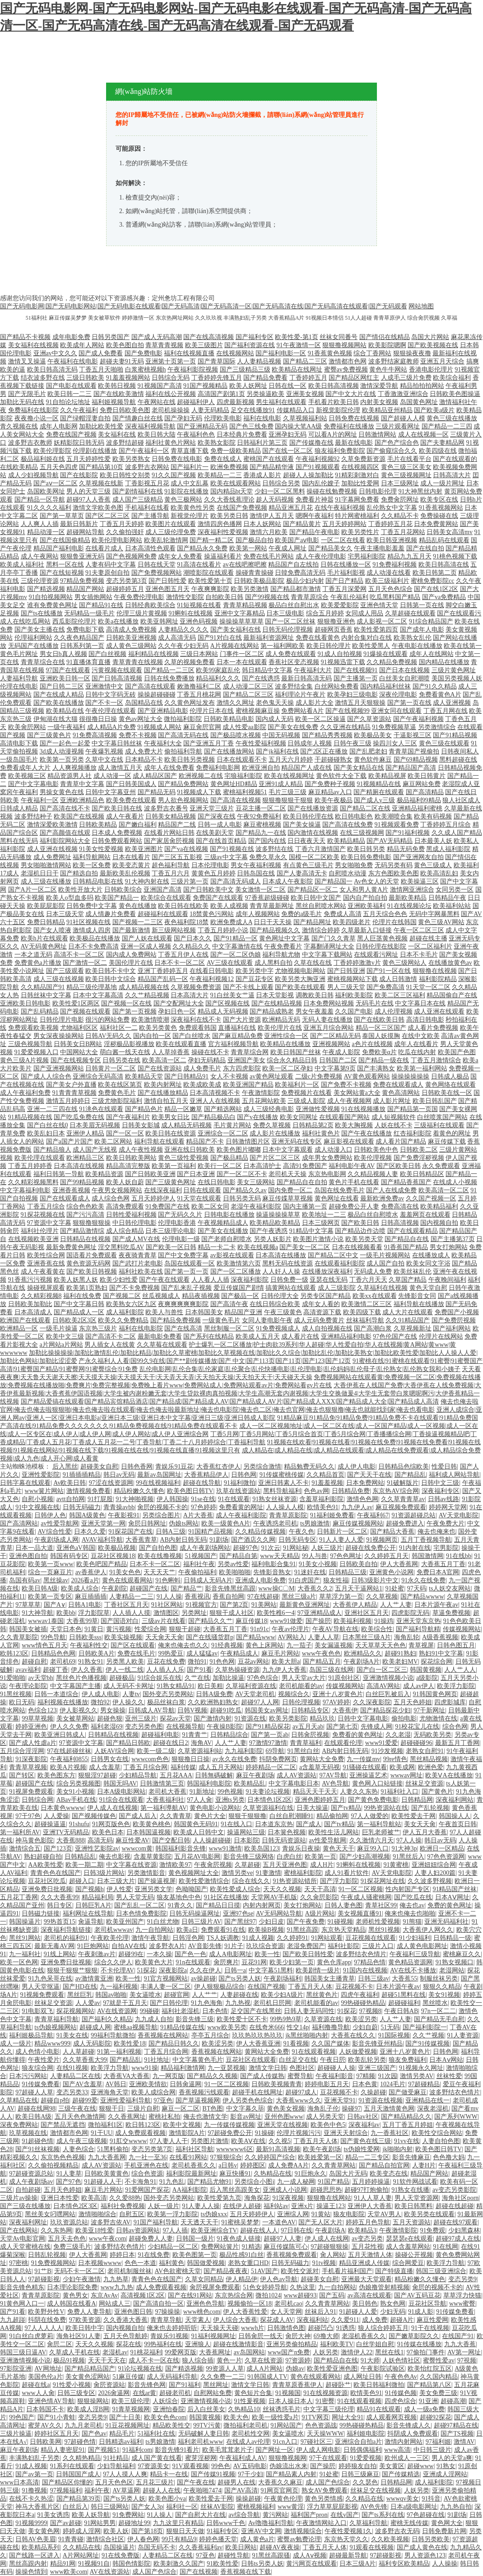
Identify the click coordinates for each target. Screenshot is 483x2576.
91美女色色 (125, 1572)
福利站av (276, 2206)
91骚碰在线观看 (365, 1767)
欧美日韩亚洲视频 (392, 540)
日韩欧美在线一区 (447, 1092)
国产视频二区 (122, 1296)
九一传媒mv (363, 1759)
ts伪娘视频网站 (55, 2027)
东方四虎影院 (242, 1068)
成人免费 (374, 2319)
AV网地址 (47, 2368)
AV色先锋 (373, 2506)
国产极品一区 (240, 1296)
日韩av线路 (443, 1499)
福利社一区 (182, 2506)
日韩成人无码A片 (208, 1580)
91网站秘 (295, 1547)
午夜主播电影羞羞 (379, 548)
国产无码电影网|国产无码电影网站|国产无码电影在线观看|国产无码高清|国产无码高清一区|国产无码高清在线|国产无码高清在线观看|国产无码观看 (203, 306)
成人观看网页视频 (391, 2417)
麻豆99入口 (373, 1848)
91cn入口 (285, 2441)
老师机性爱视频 (378, 1921)
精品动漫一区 (46, 532)
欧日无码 (21, 1702)
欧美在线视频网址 (289, 775)
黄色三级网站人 (404, 962)
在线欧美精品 (19, 467)
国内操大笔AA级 (298, 426)
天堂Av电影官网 (22, 2238)
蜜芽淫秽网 (201, 2458)
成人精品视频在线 (144, 987)
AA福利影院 (189, 2189)
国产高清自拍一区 (158, 2303)
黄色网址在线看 (337, 1198)
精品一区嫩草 (183, 1109)
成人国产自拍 (385, 1263)
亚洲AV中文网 (261, 2531)
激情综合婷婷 (321, 930)
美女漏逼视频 (334, 1645)
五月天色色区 (114, 2482)
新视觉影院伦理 (338, 410)
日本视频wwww (99, 2263)
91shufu (79, 1824)
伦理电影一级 (181, 1239)
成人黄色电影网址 (422, 1946)
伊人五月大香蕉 (425, 1832)
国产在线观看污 (459, 613)
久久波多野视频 (430, 1881)
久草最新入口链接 (366, 930)
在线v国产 (344, 2514)
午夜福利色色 (196, 434)
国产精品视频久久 (275, 930)
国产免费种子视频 (330, 784)
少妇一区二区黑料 (280, 491)
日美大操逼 (312, 1807)
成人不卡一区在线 (154, 2360)
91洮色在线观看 (101, 1109)
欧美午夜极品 (334, 800)
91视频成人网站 (159, 727)
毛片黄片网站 (232, 1125)
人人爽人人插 (40, 524)
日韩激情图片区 (248, 1141)
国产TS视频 (457, 2433)
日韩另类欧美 (431, 2539)
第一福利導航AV (163, 1807)
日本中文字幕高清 (98, 995)
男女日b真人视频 (63, 654)
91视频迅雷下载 (343, 662)
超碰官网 (176, 1994)
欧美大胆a (286, 1661)
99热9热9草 (286, 2019)
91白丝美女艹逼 (232, 995)
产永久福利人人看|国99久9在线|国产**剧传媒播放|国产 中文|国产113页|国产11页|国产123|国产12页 (215, 1361)
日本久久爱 (90, 1531)
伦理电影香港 (177, 1222)
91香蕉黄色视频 (330, 353)
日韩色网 (243, 1474)
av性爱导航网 (59, 1523)
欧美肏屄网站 (27, 727)
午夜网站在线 (157, 402)
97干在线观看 (328, 2458)
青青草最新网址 (272, 905)
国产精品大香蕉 (392, 1531)
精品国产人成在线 (306, 767)
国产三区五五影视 (177, 857)
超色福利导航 (171, 865)
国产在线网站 (19, 2230)
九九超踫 (12, 2319)
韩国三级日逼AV (23, 2352)
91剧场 (218, 1539)
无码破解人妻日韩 (203, 2433)
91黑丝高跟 (302, 1929)
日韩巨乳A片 (93, 1905)
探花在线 (128, 2344)
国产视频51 (104, 2449)
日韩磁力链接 (41, 1913)
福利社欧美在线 (141, 1271)
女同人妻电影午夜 (267, 1320)
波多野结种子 (33, 816)
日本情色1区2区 (269, 1799)
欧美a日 (187, 1929)
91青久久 (180, 1905)
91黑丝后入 (408, 1856)
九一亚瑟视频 (227, 2068)
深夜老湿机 (433, 2108)
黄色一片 (229, 2360)
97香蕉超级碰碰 (267, 897)
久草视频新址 (413, 1328)
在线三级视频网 (362, 832)
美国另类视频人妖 (457, 678)
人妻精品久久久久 (183, 629)
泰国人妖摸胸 (381, 1035)
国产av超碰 (65, 2523)
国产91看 (199, 1669)
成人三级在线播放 (46, 881)
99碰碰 (149, 2011)
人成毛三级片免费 (406, 377)
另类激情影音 (146, 1872)
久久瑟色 (365, 2482)
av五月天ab (308, 1726)
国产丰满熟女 (376, 1068)
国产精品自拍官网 (384, 2165)
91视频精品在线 (379, 784)
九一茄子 (299, 1645)
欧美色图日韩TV (190, 1491)
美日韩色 (364, 2303)
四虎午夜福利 (360, 1994)
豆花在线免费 (166, 1661)
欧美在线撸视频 (160, 1556)
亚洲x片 (302, 2206)
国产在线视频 (199, 2571)
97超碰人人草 (34, 2092)
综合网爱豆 (408, 2263)
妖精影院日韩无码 (79, 442)
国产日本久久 (193, 938)
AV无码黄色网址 (44, 946)
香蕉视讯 (197, 1596)
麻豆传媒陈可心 (286, 2246)
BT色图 (212, 2108)
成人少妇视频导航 (33, 475)
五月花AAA (176, 1775)
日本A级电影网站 (121, 1791)
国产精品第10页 (101, 467)
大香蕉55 (404, 1978)
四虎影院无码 (410, 1612)
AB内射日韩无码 (183, 1539)
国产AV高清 (241, 2490)
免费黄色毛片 (117, 1092)
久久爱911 (345, 2319)
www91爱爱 (381, 1742)
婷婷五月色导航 (368, 2222)
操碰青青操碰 (255, 572)
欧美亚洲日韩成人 (59, 1734)
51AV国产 (264, 2271)
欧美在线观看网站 (235, 483)
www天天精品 (279, 1556)
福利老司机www (200, 2441)
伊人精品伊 (241, 2279)
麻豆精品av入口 (330, 792)
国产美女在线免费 (293, 727)
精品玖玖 (322, 1718)
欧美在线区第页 (120, 1084)
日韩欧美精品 (98, 824)
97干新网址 (429, 1710)
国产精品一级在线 (383, 1060)
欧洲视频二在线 (201, 775)
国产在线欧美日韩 (379, 1019)
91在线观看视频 (314, 2051)
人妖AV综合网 (114, 1751)
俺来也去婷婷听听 (172, 2328)
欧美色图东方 (56, 1775)
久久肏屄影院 (319, 1897)
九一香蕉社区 (390, 2133)
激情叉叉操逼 (27, 361)
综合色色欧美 (85, 1206)
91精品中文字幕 (311, 1231)
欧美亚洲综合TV (214, 2230)
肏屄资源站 (109, 2384)
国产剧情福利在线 (137, 491)
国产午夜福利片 (128, 1117)
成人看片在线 (300, 1336)
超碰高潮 (453, 2401)
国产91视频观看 (318, 467)
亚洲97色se (238, 1913)
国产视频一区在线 (126, 1003)
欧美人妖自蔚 (125, 1182)
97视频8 (370, 2011)
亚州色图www (284, 2116)
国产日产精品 (344, 580)
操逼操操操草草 (278, 1214)
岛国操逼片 (119, 2547)
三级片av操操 (18, 2198)
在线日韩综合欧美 (275, 1304)
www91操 (144, 2068)
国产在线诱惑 (261, 678)
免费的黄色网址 (449, 1905)
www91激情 (225, 1848)
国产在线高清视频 (208, 337)
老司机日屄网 (272, 2002)
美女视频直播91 (360, 1913)
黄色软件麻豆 (373, 759)
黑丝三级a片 (299, 1596)
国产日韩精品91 (186, 1076)
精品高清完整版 (128, 1165)
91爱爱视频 (365, 2458)
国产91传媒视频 (427, 2043)
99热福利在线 (163, 2344)
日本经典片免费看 (242, 434)
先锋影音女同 (417, 1296)
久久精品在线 (364, 2498)
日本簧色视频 (287, 1832)
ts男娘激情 (315, 1523)
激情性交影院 (185, 597)
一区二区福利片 (430, 946)
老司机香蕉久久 (194, 2165)
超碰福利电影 (160, 1734)
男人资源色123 (425, 2555)
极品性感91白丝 (241, 2254)
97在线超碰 (263, 1596)
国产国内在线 (267, 840)
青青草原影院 (288, 1515)
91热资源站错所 (295, 1881)
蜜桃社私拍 (164, 2116)
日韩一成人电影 (220, 824)
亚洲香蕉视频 (71, 1190)
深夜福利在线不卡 (196, 1019)
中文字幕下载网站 (327, 954)
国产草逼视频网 (198, 2100)
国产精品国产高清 (410, 767)
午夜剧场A (330, 2230)
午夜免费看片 (283, 946)
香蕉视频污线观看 (204, 2092)
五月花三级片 (155, 2482)
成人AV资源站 (296, 1775)
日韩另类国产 (111, 337)
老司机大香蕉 (167, 1791)
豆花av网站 (253, 1661)
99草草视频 (37, 1718)
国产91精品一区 (236, 938)
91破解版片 (402, 1482)
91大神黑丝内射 (420, 491)
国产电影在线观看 (71, 385)
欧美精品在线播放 (285, 1044)
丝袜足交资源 (424, 1783)
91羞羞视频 (327, 1482)
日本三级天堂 (65, 914)
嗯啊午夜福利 (315, 515)
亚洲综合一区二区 (223, 1133)
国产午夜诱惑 (269, 1231)
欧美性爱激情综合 (204, 1881)
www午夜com (107, 2238)
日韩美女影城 (141, 1125)
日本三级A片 (357, 2563)
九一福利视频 (119, 1986)
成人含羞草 (105, 1767)
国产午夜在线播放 (366, 1133)
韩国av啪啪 (110, 1994)
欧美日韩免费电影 (366, 857)
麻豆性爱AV (132, 1840)
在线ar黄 (145, 2393)
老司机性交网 (250, 2433)
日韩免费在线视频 (354, 418)
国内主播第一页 (305, 1206)
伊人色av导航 (278, 2279)
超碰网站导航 (85, 532)
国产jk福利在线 (277, 751)
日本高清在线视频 (79, 1165)
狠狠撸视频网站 (344, 345)
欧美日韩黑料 (413, 2206)
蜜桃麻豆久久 (462, 1954)
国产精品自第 (238, 1556)
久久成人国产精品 (457, 832)
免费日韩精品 (46, 922)
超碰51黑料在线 (403, 1994)
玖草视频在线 (28, 2133)
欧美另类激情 (250, 589)
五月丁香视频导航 (426, 1539)
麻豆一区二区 (181, 2108)
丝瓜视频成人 (161, 1296)
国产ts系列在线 (383, 2514)
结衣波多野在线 (43, 377)
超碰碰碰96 (416, 1742)
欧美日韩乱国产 (435, 1100)
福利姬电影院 (366, 2433)
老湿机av (114, 2352)
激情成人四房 (92, 930)
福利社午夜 (199, 1564)
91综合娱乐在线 (159, 1677)
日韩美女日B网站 (78, 1044)
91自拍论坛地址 (68, 402)
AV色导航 (335, 1783)
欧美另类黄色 (158, 1027)
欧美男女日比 (171, 1117)
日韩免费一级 (289, 1279)
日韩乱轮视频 (47, 2254)
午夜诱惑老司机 (275, 1523)
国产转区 (21, 1775)
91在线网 (445, 2246)
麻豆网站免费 (422, 784)
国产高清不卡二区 (110, 1336)
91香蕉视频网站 (441, 507)
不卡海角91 (140, 2181)
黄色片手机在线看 (354, 1182)
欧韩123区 (14, 1653)
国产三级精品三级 (245, 369)
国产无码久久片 (180, 1214)
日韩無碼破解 (214, 1775)
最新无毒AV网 (54, 1946)
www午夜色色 (321, 1653)
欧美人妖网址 (248, 385)
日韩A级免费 (214, 1694)
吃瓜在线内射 (417, 1052)
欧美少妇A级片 (282, 1994)
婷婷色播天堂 (218, 2539)
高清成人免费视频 (131, 629)
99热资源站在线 (386, 1807)
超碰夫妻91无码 (122, 361)
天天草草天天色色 (380, 1645)
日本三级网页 (321, 1222)
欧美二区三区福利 (400, 995)
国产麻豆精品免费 (237, 1035)
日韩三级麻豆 (360, 2474)
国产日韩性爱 (167, 580)
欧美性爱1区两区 (76, 1003)
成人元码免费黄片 (319, 1320)
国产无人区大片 (320, 2222)
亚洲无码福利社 (446, 1921)
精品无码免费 (406, 849)
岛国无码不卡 (157, 2547)
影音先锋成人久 (408, 2425)
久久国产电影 (354, 1011)
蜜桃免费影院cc (432, 580)
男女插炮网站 (93, 597)
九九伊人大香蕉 (284, 1669)
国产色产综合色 (397, 442)
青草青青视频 (164, 345)
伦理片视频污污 (299, 2133)
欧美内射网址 (163, 1084)
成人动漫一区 (112, 775)
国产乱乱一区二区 (139, 1905)
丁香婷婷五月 (308, 377)
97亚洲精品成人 (319, 1612)
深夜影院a (173, 1970)
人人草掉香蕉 (171, 1052)
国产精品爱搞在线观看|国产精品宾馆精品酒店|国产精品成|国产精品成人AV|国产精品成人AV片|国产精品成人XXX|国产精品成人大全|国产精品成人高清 (230, 1401)
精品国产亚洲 (243, 1312)
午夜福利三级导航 (415, 1954)
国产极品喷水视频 (235, 735)
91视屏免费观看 (31, 1791)
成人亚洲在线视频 (52, 849)
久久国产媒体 (330, 2043)
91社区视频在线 (88, 922)
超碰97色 (245, 1547)
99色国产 (21, 2417)
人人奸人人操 (281, 1271)
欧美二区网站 (113, 1141)
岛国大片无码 (348, 2173)
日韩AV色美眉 (35, 2539)
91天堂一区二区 (428, 987)
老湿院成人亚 (461, 784)
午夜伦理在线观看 (110, 710)
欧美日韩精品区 (422, 1174)
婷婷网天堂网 (448, 1507)
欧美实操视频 (123, 1637)
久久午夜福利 (79, 410)
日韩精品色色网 (53, 1653)
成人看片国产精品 (401, 1141)
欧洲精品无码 (281, 1019)
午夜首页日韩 (458, 1824)
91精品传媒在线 (182, 2027)
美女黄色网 (44, 2531)
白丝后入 (75, 2506)
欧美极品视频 (117, 1547)
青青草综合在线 (43, 662)
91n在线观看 (193, 1962)
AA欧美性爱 (45, 1864)
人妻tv (131, 1694)
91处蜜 (394, 1588)
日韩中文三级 (440, 1482)
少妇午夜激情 (82, 2279)
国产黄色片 (437, 1791)
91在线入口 (236, 1824)
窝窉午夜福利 (19, 792)
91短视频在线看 (199, 605)
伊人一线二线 (125, 1669)
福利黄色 (171, 2263)
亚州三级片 (141, 1718)
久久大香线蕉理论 (229, 499)
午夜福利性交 (89, 1645)
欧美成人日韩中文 (198, 1832)
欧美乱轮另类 (367, 2059)
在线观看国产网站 (344, 1117)
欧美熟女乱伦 (413, 637)
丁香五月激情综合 (436, 1060)
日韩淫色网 (188, 1937)
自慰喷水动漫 (348, 873)
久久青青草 (175, 1816)
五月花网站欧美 (264, 1100)
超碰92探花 (435, 2417)
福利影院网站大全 (65, 840)
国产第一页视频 (134, 1011)
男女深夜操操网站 (58, 1035)
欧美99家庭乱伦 (218, 670)
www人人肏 (38, 2393)
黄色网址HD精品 (233, 784)
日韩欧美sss (85, 1637)
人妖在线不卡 (394, 1125)
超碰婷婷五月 (125, 589)
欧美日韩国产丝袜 (295, 1052)
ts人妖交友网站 (450, 1588)
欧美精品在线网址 (297, 369)
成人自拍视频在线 (327, 1328)
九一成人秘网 (296, 2181)
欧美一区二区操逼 (320, 719)
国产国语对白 (120, 1621)
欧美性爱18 (129, 2043)
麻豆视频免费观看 (401, 1507)
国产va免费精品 (444, 597)
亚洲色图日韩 (133, 2311)
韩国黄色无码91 (196, 1824)
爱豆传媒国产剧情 (239, 1287)
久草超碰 (247, 1864)
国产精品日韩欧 (128, 1742)
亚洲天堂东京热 (418, 1621)
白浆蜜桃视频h (145, 369)
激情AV (464, 2441)
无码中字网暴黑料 (434, 914)
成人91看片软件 (347, 1872)
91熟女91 (90, 1661)
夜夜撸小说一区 (36, 418)
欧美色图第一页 (194, 2254)
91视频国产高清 (160, 385)
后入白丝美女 (206, 2409)
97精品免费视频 (82, 580)
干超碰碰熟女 (334, 759)
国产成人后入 (138, 1816)
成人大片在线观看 (407, 1312)
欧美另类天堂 (364, 1239)
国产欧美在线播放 (58, 702)
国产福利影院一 (425, 2027)
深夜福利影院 (250, 1279)
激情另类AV (416, 2076)
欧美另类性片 (360, 532)
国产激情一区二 (85, 962)
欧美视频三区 (27, 775)
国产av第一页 (34, 2474)
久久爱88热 (125, 2198)
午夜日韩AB (401, 2011)
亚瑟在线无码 (329, 1279)
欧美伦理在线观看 (39, 1157)
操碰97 (351, 2108)
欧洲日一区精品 (442, 1848)
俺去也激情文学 (205, 2116)
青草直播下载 (190, 450)
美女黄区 (391, 2466)
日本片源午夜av (436, 1604)
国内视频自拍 (439, 1222)
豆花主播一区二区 (261, 808)
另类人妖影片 (273, 1239)
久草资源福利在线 (268, 1807)
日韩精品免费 (351, 1491)
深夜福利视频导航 (150, 426)
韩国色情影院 (131, 2563)
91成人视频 (31, 2466)
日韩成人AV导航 (151, 1710)
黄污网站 (275, 2514)
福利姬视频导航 (114, 402)
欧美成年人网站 (82, 345)
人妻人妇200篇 (434, 1872)
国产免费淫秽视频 (419, 1157)
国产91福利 (184, 2384)
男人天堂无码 (135, 1897)
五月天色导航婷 (125, 2336)
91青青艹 (194, 1734)
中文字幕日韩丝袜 (117, 743)
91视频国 (288, 2393)
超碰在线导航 (202, 1482)
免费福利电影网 (218, 767)
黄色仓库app (334, 1962)
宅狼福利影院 (243, 775)
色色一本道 (140, 2263)
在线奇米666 (266, 2027)
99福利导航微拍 (113, 2035)
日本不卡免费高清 (93, 946)
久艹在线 (197, 1677)
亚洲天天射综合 (346, 2133)
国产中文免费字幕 (183, 1255)
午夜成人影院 (341, 1052)
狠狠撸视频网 (288, 2458)
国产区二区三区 (107, 515)
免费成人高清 (343, 914)
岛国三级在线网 (331, 1669)
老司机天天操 (288, 1174)
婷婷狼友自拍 (357, 2466)
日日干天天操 (273, 922)
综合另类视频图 (78, 1783)
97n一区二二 (438, 2011)
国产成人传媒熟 (262, 2076)
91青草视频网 (131, 2409)
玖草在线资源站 (238, 1491)
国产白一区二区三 (382, 1669)
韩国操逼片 (25, 1921)
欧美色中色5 (328, 2124)
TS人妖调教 (223, 1937)
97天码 (416, 1588)
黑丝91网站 (25, 1937)
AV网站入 (291, 1637)
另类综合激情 (262, 1466)
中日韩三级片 (432, 2449)
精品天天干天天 (315, 1791)
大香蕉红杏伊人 (218, 1466)
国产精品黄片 (302, 524)
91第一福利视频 (119, 2051)
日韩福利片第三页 (262, 442)
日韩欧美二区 (419, 1149)
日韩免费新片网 (444, 2531)
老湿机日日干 (40, 873)
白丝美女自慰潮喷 (404, 678)
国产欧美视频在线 (433, 345)
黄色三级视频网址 (406, 475)
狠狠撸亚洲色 (336, 621)
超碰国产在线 (148, 1588)
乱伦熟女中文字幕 (392, 507)
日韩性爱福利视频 (131, 1214)
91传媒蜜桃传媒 (282, 1474)
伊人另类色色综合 (248, 2100)
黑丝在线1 (389, 2352)
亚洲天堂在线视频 (282, 2124)
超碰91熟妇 (400, 1653)
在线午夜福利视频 (340, 507)
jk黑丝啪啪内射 (306, 2035)
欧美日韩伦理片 (329, 645)
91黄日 (93, 1629)
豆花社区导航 (427, 2303)
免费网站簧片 (220, 2246)
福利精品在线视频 (153, 654)
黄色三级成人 (433, 865)
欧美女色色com (165, 2417)
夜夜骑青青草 (138, 1255)
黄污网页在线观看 (311, 2563)
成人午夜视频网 (349, 1100)
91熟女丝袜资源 (274, 1499)
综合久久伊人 (113, 1962)
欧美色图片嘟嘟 (239, 1149)
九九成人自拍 (154, 2019)
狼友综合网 (37, 2068)
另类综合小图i (254, 2181)
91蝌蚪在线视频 (190, 613)
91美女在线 (72, 2035)
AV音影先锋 (204, 1946)
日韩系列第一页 (82, 645)
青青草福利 (305, 1742)
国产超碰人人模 (403, 418)
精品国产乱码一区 (163, 979)
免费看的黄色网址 (357, 1734)
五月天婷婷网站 (344, 524)
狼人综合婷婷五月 (383, 2328)
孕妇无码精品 (207, 1060)
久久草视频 (382, 1596)
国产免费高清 (385, 987)
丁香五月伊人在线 (183, 954)
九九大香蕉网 (107, 2157)
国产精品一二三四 (447, 426)
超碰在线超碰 (455, 2206)
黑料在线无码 (19, 840)
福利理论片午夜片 (300, 694)
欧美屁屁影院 (46, 905)
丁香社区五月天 (126, 1604)
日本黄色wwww (62, 1807)
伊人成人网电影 (318, 2449)
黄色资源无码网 (88, 1263)
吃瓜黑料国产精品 (395, 597)
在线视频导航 (185, 1726)
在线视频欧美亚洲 (33, 1239)
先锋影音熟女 (272, 1572)
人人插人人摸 (131, 1612)
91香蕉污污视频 (30, 1279)
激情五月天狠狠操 (360, 702)
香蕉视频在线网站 (163, 2035)
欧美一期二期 (84, 1864)
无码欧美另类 (432, 1734)
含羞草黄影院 (153, 1856)
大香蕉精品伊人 (206, 1474)
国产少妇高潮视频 (364, 1856)
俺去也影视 (114, 1856)
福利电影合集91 (273, 1564)
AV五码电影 (249, 2466)
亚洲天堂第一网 (103, 1523)
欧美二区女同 (210, 1206)
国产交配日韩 (171, 1840)
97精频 (365, 2076)
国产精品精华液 (272, 467)
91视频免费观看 (42, 1994)
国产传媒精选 (401, 2474)
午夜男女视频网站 (117, 1190)
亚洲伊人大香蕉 (370, 2206)
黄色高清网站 (401, 1092)
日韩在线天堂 (157, 564)
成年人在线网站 (431, 654)
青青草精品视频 (245, 605)
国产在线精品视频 (276, 1003)
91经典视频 (227, 1645)
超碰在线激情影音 (238, 2344)
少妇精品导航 (138, 1775)
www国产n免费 (289, 2352)
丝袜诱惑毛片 (282, 2409)
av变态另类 (367, 2238)
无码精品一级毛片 (89, 613)
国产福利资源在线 (249, 345)
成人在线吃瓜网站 (25, 621)
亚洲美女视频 (305, 394)
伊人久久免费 (69, 1726)
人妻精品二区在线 (75, 2076)
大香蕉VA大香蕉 (126, 2076)
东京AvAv (104, 2295)
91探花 (346, 2011)
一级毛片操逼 (59, 1328)
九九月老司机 (83, 2425)
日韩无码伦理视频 (287, 629)
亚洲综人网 (293, 2214)
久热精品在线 (273, 2173)
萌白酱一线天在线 (125, 1052)
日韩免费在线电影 (177, 459)
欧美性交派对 (300, 2271)
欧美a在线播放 (118, 621)
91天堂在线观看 (199, 1198)
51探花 (146, 1970)
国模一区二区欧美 (314, 857)
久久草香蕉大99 (85, 2059)
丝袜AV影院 (217, 2506)
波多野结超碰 (125, 442)
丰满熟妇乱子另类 (34, 2458)
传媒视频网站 (462, 1629)
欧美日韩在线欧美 (183, 905)
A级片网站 (320, 1913)
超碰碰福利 (404, 2002)
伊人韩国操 (172, 1499)
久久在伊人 (205, 1970)
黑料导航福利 (282, 1491)
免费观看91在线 (223, 1929)
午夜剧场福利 (283, 1978)
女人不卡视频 (229, 1076)
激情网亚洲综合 (412, 889)
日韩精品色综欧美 (403, 1466)
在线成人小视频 (455, 1182)
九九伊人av (356, 1507)
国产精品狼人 (52, 1149)
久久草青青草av (403, 1499)
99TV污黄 (207, 2425)
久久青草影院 (19, 1637)
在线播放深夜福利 (327, 1271)
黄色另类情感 (324, 2498)
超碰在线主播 (428, 938)
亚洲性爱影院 (41, 1474)
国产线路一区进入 (34, 2555)
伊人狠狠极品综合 (219, 1986)
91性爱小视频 (72, 2384)
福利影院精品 (438, 979)
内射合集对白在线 (366, 637)
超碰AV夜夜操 (279, 2547)
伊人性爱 (119, 1889)
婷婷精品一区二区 (271, 1767)
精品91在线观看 (379, 2409)
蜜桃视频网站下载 (352, 979)
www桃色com (201, 2311)
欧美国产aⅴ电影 (297, 540)
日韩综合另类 (281, 483)
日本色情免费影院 (141, 1913)
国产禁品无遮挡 (63, 2124)
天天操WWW (325, 2433)
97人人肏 (199, 1799)
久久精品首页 (325, 1474)
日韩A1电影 (84, 1604)
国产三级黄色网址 (170, 1182)
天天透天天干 (199, 2222)
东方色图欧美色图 (393, 873)
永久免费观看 (441, 1165)
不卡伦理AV (117, 1970)
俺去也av (411, 1905)
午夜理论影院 (28, 1686)
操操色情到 (31, 2571)
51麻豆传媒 (128, 2376)
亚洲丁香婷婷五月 (163, 970)
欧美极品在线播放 (95, 938)
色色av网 (316, 1491)
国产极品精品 (229, 1157)
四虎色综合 (400, 2401)
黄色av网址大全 (141, 719)
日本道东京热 (274, 1824)
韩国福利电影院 (209, 1783)
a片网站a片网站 (61, 1344)
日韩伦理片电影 (62, 1019)
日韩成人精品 (19, 808)
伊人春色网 (143, 2539)
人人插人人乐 (165, 1669)
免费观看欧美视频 (33, 1027)
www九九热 (117, 2287)
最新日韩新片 (79, 524)
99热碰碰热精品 (363, 2002)
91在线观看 (234, 1499)
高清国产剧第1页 (221, 394)
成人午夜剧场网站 (205, 1547)
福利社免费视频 (123, 2206)
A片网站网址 (81, 2555)
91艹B (42, 2271)
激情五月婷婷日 (68, 1100)
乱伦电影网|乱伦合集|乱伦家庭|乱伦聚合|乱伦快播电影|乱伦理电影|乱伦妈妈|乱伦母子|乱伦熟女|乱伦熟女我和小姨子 (299, 1369)
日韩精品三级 (348, 1572)
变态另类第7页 (151, 2149)
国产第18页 (147, 2531)
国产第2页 (234, 1604)
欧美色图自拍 (125, 345)
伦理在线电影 (19, 686)
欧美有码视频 (433, 816)
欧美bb (65, 1612)
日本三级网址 (400, 483)
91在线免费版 (120, 2555)
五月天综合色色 (385, 914)
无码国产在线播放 (33, 645)
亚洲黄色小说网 (391, 1572)
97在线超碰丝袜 (69, 1751)
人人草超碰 (78, 2051)
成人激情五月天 (120, 767)
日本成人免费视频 (117, 832)
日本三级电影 (285, 613)
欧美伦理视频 (373, 1157)
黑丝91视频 (384, 1929)
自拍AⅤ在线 (128, 1946)
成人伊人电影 (357, 1466)
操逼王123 (330, 2206)
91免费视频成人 (278, 1328)
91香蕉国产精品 (406, 1247)
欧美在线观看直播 (181, 1044)
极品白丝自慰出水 (294, 605)
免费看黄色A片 (440, 694)
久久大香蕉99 (60, 1897)
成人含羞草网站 (408, 2246)
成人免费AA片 (288, 2165)
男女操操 (112, 1710)
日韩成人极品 (450, 1076)
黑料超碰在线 (458, 759)
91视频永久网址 (421, 2068)
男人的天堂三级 (88, 491)
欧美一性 (267, 1954)
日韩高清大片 (452, 475)
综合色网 (455, 1726)
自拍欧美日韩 (224, 597)
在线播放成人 (431, 1255)
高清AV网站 (383, 1686)
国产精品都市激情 (295, 589)
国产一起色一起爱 (65, 743)
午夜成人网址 (288, 548)
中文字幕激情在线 (237, 946)
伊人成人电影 (101, 1694)
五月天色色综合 (390, 589)
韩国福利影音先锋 (180, 1848)
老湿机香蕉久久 (364, 2336)
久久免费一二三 (222, 2376)
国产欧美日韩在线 (117, 808)
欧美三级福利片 (387, 580)
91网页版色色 (111, 1824)
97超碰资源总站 (31, 2173)
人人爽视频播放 (74, 767)
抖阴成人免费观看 (412, 2433)
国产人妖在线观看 (147, 938)
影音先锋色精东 (22, 2287)
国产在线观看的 (455, 459)
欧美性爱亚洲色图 (332, 2368)
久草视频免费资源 (196, 987)
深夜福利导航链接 (66, 1929)
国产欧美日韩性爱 (308, 1954)
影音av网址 (245, 2116)
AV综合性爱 (54, 1531)
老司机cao (288, 2303)
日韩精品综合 (229, 1734)
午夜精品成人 (239, 1653)
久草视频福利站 (305, 418)
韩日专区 (59, 1905)
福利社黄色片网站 (170, 442)
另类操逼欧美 (265, 394)
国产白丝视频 (107, 654)
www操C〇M (276, 1588)
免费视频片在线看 (306, 1092)
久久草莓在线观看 (162, 1344)
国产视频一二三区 (137, 922)
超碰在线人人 (259, 2230)
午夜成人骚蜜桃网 (366, 1897)
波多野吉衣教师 (30, 442)
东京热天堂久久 (346, 2539)
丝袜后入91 (320, 2311)
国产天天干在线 (369, 1474)
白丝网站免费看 (337, 686)
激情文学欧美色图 (98, 507)
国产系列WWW (456, 2116)
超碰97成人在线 (458, 2238)
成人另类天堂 (325, 2116)
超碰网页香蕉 (334, 629)
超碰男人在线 (236, 2482)
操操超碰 (248, 2498)
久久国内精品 (439, 2376)
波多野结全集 (294, 686)
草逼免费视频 (451, 1612)
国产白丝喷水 (191, 1035)
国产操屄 (318, 1621)
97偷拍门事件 (426, 2352)
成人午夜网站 (40, 556)
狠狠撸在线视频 (435, 970)
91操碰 (264, 2133)
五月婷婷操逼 (371, 2181)
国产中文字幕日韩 (79, 1304)
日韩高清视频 (400, 1222)
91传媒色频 (401, 2393)
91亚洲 (428, 2401)
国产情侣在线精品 (384, 337)
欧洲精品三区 (85, 1157)
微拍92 (100, 1702)
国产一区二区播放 (235, 1271)
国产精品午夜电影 (314, 532)
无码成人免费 (373, 1271)
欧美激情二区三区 (366, 1304)
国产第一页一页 (186, 1271)
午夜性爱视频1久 (348, 2531)
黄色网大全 (447, 2523)
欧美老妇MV (400, 1661)
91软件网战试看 (415, 2181)
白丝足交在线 (298, 2059)
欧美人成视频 (229, 905)
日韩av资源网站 (138, 2230)
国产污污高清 (85, 1214)
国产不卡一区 (104, 702)
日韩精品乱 (80, 1856)
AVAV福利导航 (102, 1539)
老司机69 (62, 1661)
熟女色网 (392, 2303)
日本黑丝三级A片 (366, 1637)
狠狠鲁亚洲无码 (82, 556)
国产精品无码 (157, 792)
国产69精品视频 (416, 759)
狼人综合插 (198, 2360)
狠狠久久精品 (442, 1986)
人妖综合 (165, 2401)
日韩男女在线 (110, 1759)
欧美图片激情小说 (318, 1239)
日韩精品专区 (310, 1710)
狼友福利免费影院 (340, 450)
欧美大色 (236, 2417)
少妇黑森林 (464, 2230)
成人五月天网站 (221, 1767)
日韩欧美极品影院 (259, 580)
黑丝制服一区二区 (229, 1328)
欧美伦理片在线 (280, 1027)
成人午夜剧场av (31, 2181)
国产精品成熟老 (272, 1011)
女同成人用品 (364, 613)
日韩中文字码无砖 (110, 694)
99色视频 (230, 1791)
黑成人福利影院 (448, 849)
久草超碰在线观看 (410, 613)
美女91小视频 (75, 1791)
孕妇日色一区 (177, 1011)
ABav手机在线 (76, 1799)
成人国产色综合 (328, 2482)
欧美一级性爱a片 (275, 2417)
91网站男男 (100, 2523)
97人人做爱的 (370, 1816)
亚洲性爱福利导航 (125, 2100)
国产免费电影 (144, 353)
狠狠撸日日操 (190, 1759)
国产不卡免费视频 (134, 1287)
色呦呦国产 (191, 1889)
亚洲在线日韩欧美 (189, 1149)
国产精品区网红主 (354, 377)
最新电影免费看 (160, 1336)
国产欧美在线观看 (300, 987)
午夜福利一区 (40, 800)
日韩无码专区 (297, 1539)
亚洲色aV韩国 (75, 1547)
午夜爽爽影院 (210, 589)
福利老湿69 (106, 1726)
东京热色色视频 (63, 2157)
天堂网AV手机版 (274, 1897)
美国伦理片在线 (131, 962)
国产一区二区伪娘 (235, 954)
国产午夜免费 (306, 1921)
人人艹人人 (460, 1669)
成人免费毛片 (202, 1068)
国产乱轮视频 (430, 1807)
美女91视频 (444, 1994)
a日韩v (227, 2165)
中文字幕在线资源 (131, 1864)
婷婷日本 (122, 2254)
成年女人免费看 (180, 556)
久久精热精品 (82, 2458)
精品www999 (52, 2043)
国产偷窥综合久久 (392, 450)
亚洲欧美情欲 (148, 2084)
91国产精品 (333, 2181)
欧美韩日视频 (117, 385)
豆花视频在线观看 (370, 1937)
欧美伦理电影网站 (117, 540)
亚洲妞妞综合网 (434, 1864)
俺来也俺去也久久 (183, 1645)
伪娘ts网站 (183, 1523)
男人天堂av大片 (303, 1677)
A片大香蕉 (198, 1515)
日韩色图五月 (456, 1645)
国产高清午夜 (229, 1304)
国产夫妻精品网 (442, 442)
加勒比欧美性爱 (101, 426)
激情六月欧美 (269, 532)
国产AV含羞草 (82, 2084)
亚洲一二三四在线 (52, 1109)
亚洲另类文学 (153, 1889)
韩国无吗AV (120, 1783)
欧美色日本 (108, 1832)
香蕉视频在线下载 (245, 2571)
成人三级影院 (337, 1287)
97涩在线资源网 (111, 1482)
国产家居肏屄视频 (169, 840)
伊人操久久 (128, 1702)
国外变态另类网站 (168, 1694)
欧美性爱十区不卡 (242, 2019)
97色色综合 (263, 1677)
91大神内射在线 (147, 881)
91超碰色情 (37, 2141)
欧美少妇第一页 (291, 1962)
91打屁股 (100, 1499)
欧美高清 (94, 2198)
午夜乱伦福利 (349, 597)
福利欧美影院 (354, 995)
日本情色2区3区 (75, 2206)
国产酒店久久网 (253, 1539)
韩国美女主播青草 (329, 1978)
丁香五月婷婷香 (30, 1165)
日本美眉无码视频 (95, 1125)
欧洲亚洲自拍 (261, 767)
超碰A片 (401, 2319)
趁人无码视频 (275, 499)
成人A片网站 (264, 2368)
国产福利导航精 (418, 1629)
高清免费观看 (125, 1206)
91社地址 (156, 2059)
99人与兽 (314, 1556)
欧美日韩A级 (40, 1588)
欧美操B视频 (266, 1929)
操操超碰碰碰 (157, 694)
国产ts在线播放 (42, 613)
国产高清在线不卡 (65, 808)
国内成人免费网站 (131, 954)
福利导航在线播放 (419, 1304)
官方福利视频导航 (233, 1044)
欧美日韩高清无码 (52, 369)
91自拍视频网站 (50, 597)
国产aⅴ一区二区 (55, 483)
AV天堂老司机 (255, 1694)
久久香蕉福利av (201, 2547)
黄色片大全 (210, 1816)
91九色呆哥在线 (50, 1978)
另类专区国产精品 (325, 1296)
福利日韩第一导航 (58, 1174)
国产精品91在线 (101, 605)
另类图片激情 (209, 2141)
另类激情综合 (437, 727)
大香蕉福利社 (165, 1799)
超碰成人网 (95, 2027)
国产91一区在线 (389, 970)
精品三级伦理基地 (91, 987)
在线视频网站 (235, 353)
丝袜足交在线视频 (375, 2490)
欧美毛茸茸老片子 (227, 2449)
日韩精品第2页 (313, 1125)
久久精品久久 (191, 946)
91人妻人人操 (201, 2206)
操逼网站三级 (246, 1832)
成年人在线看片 (416, 1044)
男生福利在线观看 (281, 402)
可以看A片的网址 (332, 434)
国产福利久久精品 (107, 2019)
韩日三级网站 (110, 2506)
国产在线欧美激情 (118, 394)
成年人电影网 (59, 426)
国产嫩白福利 (138, 824)
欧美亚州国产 (125, 1921)
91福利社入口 (399, 1791)
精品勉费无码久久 (309, 1466)
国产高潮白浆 (373, 1328)
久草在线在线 (313, 962)
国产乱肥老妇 (368, 751)
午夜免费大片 (445, 1523)
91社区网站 (167, 1604)
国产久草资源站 (369, 719)
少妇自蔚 (365, 2027)
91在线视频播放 (363, 1109)
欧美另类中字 (255, 970)
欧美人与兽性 (164, 1312)
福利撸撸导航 (331, 2027)
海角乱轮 (406, 1637)
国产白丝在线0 (47, 1125)
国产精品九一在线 (261, 832)
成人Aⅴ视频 (309, 2555)
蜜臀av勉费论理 (299, 2539)
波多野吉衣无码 (397, 2531)
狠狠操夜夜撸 (412, 353)
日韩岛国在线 (256, 873)
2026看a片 (85, 1580)
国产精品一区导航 (39, 499)
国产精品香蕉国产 (406, 1182)
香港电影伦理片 (431, 369)
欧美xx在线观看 (375, 1296)
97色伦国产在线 (395, 1336)
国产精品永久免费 (202, 548)
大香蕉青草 (141, 1539)
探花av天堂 (175, 1718)
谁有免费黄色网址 (52, 605)
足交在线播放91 (253, 410)
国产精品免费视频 (175, 1320)
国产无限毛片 (27, 394)
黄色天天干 (338, 1848)
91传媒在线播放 (419, 2344)
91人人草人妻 (373, 2198)
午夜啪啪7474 (202, 2490)
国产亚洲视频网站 (58, 1068)
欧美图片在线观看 (170, 524)
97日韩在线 (296, 2230)
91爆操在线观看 (385, 654)
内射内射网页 (262, 1905)
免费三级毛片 (72, 2246)
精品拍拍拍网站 (422, 385)
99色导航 (53, 1637)
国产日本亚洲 (196, 1174)
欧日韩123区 (142, 2124)
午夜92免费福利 (259, 816)
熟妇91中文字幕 (441, 1653)
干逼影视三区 (413, 735)
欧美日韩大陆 (157, 434)
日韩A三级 (171, 1531)
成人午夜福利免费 (25, 1092)
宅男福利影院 (366, 556)
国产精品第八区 (429, 2384)
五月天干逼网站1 (358, 1588)
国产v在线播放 (257, 1117)
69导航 (274, 1751)
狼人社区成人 (461, 800)
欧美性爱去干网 (413, 1816)
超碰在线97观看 (455, 2222)
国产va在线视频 (186, 849)
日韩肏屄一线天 (260, 2336)
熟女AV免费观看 (325, 2490)
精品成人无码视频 (223, 1011)
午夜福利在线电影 (72, 361)
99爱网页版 (180, 2352)
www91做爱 (286, 1621)
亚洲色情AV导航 (51, 2401)
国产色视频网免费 (131, 556)
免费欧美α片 (379, 1052)
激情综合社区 (105, 2539)
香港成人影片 (262, 475)
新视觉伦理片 (190, 515)
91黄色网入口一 (22, 2303)
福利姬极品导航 (31, 2035)
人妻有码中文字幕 (110, 564)
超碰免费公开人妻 (354, 1206)
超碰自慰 (34, 1661)
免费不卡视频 (138, 735)
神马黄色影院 (34, 1840)
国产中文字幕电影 (33, 784)
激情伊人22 (356, 2352)
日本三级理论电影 (170, 1231)
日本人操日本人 (291, 2401)
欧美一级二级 (156, 1751)
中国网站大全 (79, 1052)
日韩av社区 (362, 2116)
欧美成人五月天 (258, 1336)
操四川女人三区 (395, 743)
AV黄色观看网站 (367, 1076)
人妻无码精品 (210, 410)
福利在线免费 (82, 1296)
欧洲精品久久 (363, 1653)
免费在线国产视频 (71, 434)
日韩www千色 (225, 2523)
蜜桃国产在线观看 (268, 459)
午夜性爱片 (44, 2059)
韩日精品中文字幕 (267, 670)
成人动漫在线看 (389, 572)
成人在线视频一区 (423, 434)
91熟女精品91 (176, 1686)
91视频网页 (382, 1539)
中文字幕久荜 (245, 2108)
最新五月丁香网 (457, 1742)
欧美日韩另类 (366, 849)
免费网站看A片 (302, 710)
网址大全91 (347, 2417)
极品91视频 (69, 2360)
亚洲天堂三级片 (212, 808)
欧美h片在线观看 (44, 938)
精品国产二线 (177, 824)
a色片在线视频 (372, 1044)
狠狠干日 (111, 2108)
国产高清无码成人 (235, 881)
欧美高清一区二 (164, 1060)
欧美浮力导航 (110, 2068)
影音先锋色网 (147, 2384)
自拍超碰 (28, 2189)
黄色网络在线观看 (450, 1084)
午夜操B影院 (224, 1726)
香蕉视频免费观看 (291, 2254)
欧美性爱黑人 (371, 645)
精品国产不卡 (205, 1141)
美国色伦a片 (45, 2376)
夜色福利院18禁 (186, 922)
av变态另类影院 (454, 2189)
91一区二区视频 (361, 1889)
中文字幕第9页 (335, 1068)
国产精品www (255, 1637)
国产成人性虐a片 (32, 1742)
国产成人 (308, 1824)
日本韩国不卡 (45, 2409)
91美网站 (264, 1604)
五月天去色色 (67, 2238)
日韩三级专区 (76, 2393)
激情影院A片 (187, 2133)
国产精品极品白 (213, 1117)
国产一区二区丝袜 (290, 621)
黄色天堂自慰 (428, 1287)
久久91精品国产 (407, 1320)
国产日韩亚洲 (346, 970)
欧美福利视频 (353, 1621)
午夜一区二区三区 (419, 930)
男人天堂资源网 (417, 2198)
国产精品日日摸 (218, 1905)
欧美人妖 (116, 2531)
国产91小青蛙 (56, 2417)
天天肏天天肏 (164, 1637)
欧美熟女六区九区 (131, 1304)
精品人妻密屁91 (63, 2449)
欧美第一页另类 (62, 759)
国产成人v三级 (374, 800)
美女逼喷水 (145, 1994)
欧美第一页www (50, 1564)
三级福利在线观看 (439, 1125)
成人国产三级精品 (137, 499)
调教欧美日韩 (315, 995)
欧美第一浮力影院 (172, 2214)
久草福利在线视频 (382, 1287)
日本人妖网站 (262, 524)
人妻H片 (424, 2165)
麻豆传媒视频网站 (358, 1523)
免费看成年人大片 (25, 767)
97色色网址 (346, 1556)
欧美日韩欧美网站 (131, 1157)
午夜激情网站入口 (321, 2523)
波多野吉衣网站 (147, 467)
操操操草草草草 (241, 621)
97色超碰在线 (426, 2514)
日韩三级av (373, 1978)
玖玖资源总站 (69, 2222)
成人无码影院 (92, 2043)
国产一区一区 (125, 1133)
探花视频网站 (75, 2011)
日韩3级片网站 (104, 1872)
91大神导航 (37, 1612)
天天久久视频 (282, 1889)
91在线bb (458, 1556)
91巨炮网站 (93, 1946)
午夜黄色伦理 (283, 2498)
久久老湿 (398, 1734)
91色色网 (222, 1661)
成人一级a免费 (424, 2409)
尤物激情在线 (438, 1718)
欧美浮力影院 (456, 1686)
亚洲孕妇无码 (288, 434)
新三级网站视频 (174, 930)
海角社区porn (460, 2198)
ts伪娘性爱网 (361, 2149)
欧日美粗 (210, 1686)
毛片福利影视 (346, 572)
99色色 (220, 2466)
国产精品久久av (245, 1190)
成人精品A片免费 (111, 727)
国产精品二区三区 (248, 694)
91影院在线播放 (186, 491)
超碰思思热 (326, 2189)
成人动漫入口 (334, 1149)
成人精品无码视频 (186, 1125)
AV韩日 (115, 2084)
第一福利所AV (20, 1832)
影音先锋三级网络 (248, 1856)
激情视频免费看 (88, 1491)
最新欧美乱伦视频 (125, 873)
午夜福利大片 (313, 670)
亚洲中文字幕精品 (239, 613)
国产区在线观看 (133, 1645)
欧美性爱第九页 (219, 2198)
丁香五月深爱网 (344, 589)
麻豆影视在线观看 (349, 1141)
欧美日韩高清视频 (333, 385)
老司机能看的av (301, 1686)
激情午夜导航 (150, 1937)
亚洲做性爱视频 (318, 1109)
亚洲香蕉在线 (46, 1263)
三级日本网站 (199, 654)
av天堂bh (40, 1677)
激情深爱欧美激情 (52, 824)
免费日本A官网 (438, 1572)
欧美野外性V (46, 2311)
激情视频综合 (303, 2531)
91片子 (233, 1946)
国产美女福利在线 (235, 629)
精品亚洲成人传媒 (364, 2263)
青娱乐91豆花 (174, 1466)
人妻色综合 (78, 2149)
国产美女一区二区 (304, 1247)
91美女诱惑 (53, 2514)
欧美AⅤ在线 (248, 2141)
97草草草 (28, 1604)
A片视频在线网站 (234, 645)
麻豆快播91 (235, 2173)
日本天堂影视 (275, 995)
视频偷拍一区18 (250, 2303)
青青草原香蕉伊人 (297, 2384)
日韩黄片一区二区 (110, 1068)
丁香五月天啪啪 (101, 369)
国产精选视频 (46, 589)
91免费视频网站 (53, 2263)
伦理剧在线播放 (95, 450)
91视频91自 (94, 2563)
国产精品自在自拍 (302, 1182)
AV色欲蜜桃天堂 (178, 2271)
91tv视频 (324, 2263)
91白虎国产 (304, 1580)
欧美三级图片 (204, 345)
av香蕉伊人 (91, 1572)
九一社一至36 (148, 2157)
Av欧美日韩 (69, 1482)
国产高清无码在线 (183, 735)
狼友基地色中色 (179, 1897)
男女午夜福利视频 (256, 865)
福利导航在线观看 (159, 1141)
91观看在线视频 (371, 2547)
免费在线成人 (223, 459)
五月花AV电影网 (197, 1856)
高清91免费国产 (305, 1165)
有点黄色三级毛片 (308, 865)
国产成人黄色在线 (422, 2547)
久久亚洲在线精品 (345, 727)
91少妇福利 (415, 1937)
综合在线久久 (251, 1881)
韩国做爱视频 (206, 2263)
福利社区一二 (119, 1027)
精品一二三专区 (367, 2157)
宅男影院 (446, 1547)
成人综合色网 (111, 1198)
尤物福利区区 (79, 1027)
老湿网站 (451, 1970)
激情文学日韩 (268, 2068)
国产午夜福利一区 (144, 450)
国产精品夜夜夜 (226, 2271)
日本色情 (215, 2011)
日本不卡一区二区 (179, 962)
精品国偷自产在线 (452, 995)
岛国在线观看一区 (189, 1263)
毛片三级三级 (288, 792)
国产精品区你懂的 (67, 2482)
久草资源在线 (323, 2019)
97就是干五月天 (125, 2002)
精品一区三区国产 (381, 1027)
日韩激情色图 (286, 2328)
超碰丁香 (55, 1669)
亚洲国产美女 (246, 1060)
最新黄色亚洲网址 (304, 1604)
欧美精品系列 (41, 2547)
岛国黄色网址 (419, 402)
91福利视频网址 (213, 2336)
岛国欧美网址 (46, 491)
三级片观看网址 (398, 426)
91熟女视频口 (455, 1962)
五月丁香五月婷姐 (407, 2124)
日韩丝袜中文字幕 (46, 995)
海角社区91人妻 (78, 2336)
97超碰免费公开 (230, 2133)
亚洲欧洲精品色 (82, 800)
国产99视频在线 (267, 597)
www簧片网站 (44, 1491)
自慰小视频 (37, 1499)
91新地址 (202, 1791)
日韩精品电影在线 (98, 881)
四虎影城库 (450, 1702)
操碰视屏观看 (46, 1287)
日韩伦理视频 (301, 1702)
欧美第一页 (320, 1856)
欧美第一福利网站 (422, 1068)
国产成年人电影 (422, 629)
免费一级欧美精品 (235, 450)
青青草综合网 (250, 1052)
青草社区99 (381, 1905)
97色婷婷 (203, 1507)
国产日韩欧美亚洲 (150, 1174)
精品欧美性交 (171, 2425)
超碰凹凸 (320, 2328)
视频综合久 (294, 1694)
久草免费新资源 (363, 459)
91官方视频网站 (166, 1978)
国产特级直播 (394, 2271)
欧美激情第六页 (239, 1263)
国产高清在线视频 (235, 800)
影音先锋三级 (195, 2019)
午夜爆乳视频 (104, 751)
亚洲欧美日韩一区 (65, 678)
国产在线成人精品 (58, 694)
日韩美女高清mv (450, 532)
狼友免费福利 (408, 2059)
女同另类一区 (455, 889)
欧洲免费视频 (229, 467)
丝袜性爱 (449, 2076)
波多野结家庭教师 (393, 361)
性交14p (298, 2027)
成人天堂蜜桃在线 (25, 2246)
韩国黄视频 (425, 1669)
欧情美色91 (323, 1507)
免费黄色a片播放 (37, 962)
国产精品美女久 (330, 548)
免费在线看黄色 (318, 637)
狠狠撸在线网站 (329, 2198)
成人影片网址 (392, 1100)
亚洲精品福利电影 (346, 1336)
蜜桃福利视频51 (245, 792)
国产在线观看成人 (65, 1198)
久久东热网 (56, 2230)
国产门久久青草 (333, 938)
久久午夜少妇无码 (183, 645)
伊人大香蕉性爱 (245, 2311)
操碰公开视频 (414, 2254)
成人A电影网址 (230, 1954)
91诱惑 (345, 2328)
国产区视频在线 (227, 1003)
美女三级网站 (256, 1182)
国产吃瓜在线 (413, 1897)
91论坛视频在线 (140, 2368)
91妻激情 (268, 1872)
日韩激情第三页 (162, 1783)
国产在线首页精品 (221, 840)
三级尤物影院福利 (117, 1100)
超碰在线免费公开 (370, 1547)
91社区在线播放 (226, 1897)
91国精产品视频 (210, 1531)
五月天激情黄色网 (389, 2108)
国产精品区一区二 (313, 889)
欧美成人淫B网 (88, 2409)
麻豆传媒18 (251, 1621)
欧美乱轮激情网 (166, 540)
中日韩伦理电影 (134, 1222)
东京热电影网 (327, 1174)
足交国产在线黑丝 (256, 2011)
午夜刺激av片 (97, 1954)
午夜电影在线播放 (417, 645)
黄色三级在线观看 (444, 743)
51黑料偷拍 (113, 2149)
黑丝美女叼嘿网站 (50, 2214)
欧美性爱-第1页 (296, 337)
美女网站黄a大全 (357, 1092)
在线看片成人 (104, 548)
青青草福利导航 (56, 2019)
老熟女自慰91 (425, 1751)
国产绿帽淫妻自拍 (85, 418)
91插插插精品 (82, 1474)
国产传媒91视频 (213, 2474)
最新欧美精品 (408, 897)
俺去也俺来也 (436, 1531)
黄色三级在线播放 (452, 418)
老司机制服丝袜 (129, 2271)
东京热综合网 (234, 2295)
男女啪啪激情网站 (46, 865)
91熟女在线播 (410, 2189)
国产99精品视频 (82, 1182)
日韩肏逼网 (185, 2084)
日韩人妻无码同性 (309, 2011)
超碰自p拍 (55, 2100)
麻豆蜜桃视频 (262, 824)
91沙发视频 (387, 1751)
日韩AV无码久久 (108, 1035)
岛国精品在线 (144, 702)
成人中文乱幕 (190, 483)
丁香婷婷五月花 (390, 524)
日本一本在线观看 (242, 662)
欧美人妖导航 (91, 2514)
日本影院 (246, 1840)
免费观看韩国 (198, 1027)
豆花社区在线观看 (251, 2059)
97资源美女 (153, 2466)
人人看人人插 (210, 1279)
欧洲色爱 (430, 1767)
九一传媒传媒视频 (229, 2124)
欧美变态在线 (389, 2173)
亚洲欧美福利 (366, 905)
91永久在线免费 (423, 1580)
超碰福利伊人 (196, 402)
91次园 (387, 2076)
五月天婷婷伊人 (153, 1198)
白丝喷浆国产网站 (442, 1117)
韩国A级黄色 (87, 1515)
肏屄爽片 (226, 1962)
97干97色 (28, 1816)
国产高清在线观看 (150, 686)
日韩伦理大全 (280, 1296)
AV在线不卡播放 (413, 1970)
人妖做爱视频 (358, 2051)
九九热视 (238, 2002)
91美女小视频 (318, 1564)
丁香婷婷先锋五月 (216, 377)
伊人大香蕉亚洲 (258, 2043)
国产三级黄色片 (49, 735)
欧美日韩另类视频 (189, 759)
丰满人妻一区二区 (165, 1986)
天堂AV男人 (384, 2214)
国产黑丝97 (240, 1921)
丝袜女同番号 (339, 337)
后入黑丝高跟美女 (234, 2189)
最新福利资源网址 (268, 637)
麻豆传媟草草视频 (287, 1198)
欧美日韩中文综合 (110, 979)
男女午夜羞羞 (315, 1011)
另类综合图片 (161, 1515)
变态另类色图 (144, 1726)
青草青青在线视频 (137, 662)
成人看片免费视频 (433, 1027)
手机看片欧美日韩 (333, 402)
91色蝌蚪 (168, 1580)
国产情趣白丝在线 (137, 418)
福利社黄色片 (321, 1133)
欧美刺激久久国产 (178, 2563)
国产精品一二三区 (169, 670)
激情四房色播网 (220, 524)
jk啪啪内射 (397, 2149)
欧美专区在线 (439, 499)
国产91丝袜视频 (37, 2149)
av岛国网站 (249, 2352)
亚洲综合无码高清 (98, 1076)
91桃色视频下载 (455, 556)
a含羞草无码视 (319, 1767)
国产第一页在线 (409, 702)
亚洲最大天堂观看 (366, 2279)
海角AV (201, 1742)
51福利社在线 (156, 2433)
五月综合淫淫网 (22, 1751)
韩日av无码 (119, 1474)
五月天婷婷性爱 (88, 459)
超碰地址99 (134, 2523)
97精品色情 (369, 1962)
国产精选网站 (223, 1109)
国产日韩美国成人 (131, 784)
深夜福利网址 (28, 2222)
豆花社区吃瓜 (47, 1881)
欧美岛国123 (261, 1848)
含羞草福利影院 (321, 1499)
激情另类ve (237, 1872)
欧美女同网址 (299, 1117)
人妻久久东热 (359, 1791)
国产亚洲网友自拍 (418, 857)
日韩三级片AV (201, 1921)
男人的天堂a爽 (452, 2458)
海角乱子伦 (323, 2108)
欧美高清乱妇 (439, 873)
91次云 (270, 1547)
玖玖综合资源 (265, 1946)
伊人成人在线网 (327, 2238)
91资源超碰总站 (413, 1515)
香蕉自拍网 (228, 1596)
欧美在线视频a (257, 1247)
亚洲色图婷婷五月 (320, 1799)
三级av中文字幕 (226, 857)
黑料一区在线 (65, 564)
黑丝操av (55, 1580)
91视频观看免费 (397, 824)
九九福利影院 (244, 1751)
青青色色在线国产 (55, 1872)
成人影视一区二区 (382, 621)
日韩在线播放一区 (345, 564)
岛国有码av (24, 1580)
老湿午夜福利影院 (256, 1206)
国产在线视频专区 (76, 1060)
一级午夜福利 (66, 727)
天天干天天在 (107, 2360)
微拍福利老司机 (245, 2425)
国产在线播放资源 (313, 808)
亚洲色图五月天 (167, 589)
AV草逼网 (125, 2490)
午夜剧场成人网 (56, 1539)
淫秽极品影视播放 (129, 1044)
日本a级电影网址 (413, 2506)
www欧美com (68, 2571)
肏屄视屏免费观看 (215, 2287)
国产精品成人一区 (79, 1312)
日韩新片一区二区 (342, 1531)
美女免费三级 (438, 2393)
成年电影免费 (71, 337)
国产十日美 (125, 2417)
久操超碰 (373, 2092)
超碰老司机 (175, 2393)
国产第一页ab (269, 1734)
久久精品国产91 (43, 987)
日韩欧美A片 (97, 1653)
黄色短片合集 (253, 2393)
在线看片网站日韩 (169, 832)
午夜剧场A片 (362, 1661)
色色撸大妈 (448, 2157)
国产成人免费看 (101, 353)
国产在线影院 (79, 475)
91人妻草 (69, 2173)
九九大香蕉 (460, 2344)
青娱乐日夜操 (301, 1848)
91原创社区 (344, 1677)
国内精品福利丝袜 (385, 686)
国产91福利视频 (407, 832)
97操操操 (167, 2311)
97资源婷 (298, 2360)
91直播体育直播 (88, 662)
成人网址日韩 (362, 2376)
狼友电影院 (349, 2214)
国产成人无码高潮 (156, 337)
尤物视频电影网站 (300, 970)
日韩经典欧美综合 (150, 605)
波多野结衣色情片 (361, 1954)
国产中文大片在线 (350, 394)
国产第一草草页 (62, 515)
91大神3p (404, 1848)
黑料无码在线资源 (287, 1263)
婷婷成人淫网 (82, 2531)
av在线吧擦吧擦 (245, 564)
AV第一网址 (464, 2352)
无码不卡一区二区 (79, 2271)
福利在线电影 (262, 418)
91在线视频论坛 (409, 905)
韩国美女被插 (28, 1629)
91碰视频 (340, 1921)
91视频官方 (201, 1604)
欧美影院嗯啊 (387, 345)
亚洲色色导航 (205, 2303)
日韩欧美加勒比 (30, 1304)
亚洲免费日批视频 (47, 1889)
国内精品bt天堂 (231, 491)
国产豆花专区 (255, 979)
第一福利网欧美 (282, 645)
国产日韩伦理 (169, 2002)
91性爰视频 (249, 2401)
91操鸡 (383, 1621)
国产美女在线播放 (223, 1231)
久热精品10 (244, 2409)
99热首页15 (59, 1921)
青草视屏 (421, 1645)
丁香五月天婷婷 (122, 524)
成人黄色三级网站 (131, 645)
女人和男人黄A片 (363, 889)
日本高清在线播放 (280, 1255)
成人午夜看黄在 (43, 1271)
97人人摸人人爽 (125, 2474)
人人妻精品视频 (259, 361)
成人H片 (322, 1864)
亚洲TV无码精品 (66, 1832)
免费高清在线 (400, 1206)
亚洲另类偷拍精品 (291, 2344)
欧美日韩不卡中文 (110, 970)
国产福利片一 (190, 467)
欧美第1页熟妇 (86, 1287)
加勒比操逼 (228, 1677)
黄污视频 (118, 1629)
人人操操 (444, 2563)
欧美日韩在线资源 (170, 1133)
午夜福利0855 (69, 1759)
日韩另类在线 (121, 1060)
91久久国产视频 (174, 475)
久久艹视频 (428, 2035)
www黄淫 (291, 2506)
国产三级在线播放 (25, 2206)
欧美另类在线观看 (429, 2214)
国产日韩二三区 (62, 686)
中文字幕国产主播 (75, 1686)
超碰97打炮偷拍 (366, 2189)
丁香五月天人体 (310, 1986)
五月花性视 (367, 2246)
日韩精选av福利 (121, 2441)
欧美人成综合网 (153, 2092)
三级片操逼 (16, 2433)
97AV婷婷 (336, 1702)
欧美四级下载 (362, 1312)
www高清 (397, 2449)
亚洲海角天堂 (110, 2092)
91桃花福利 (146, 2352)
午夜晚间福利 (447, 1279)
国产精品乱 (410, 1474)
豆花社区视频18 (113, 1556)
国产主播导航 (150, 515)
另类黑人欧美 (125, 1661)
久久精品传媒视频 (260, 1531)
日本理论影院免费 (72, 2287)
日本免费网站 (365, 1482)
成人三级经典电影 (268, 1109)
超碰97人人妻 (283, 2238)
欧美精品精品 (346, 840)
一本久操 (159, 1954)
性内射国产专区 (407, 1889)
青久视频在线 (19, 426)
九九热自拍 (456, 2506)
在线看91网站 (188, 2157)
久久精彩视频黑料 (33, 1182)
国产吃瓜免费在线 (79, 1117)
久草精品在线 (19, 2100)
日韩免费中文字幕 (91, 905)
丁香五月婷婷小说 (223, 930)
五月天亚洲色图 (285, 1864)
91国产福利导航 (156, 2222)
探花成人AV (276, 2319)
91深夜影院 (31, 1759)
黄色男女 (75, 2295)
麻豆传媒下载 (447, 1141)
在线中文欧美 (421, 1035)
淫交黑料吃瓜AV (121, 1247)
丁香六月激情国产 (320, 849)
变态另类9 (462, 2279)
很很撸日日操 (98, 719)
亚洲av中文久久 (55, 353)
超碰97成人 (301, 2092)
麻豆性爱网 (432, 2319)
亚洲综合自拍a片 (358, 2441)
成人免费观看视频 (140, 2133)
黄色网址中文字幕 (284, 938)
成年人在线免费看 (169, 767)
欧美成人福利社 (22, 564)
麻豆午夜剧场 (255, 1775)
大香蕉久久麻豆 (280, 2482)
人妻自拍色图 (441, 2141)
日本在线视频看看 (357, 1247)
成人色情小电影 (37, 2051)
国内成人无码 (274, 719)
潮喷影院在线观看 (208, 572)
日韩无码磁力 (82, 1507)
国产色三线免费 (251, 426)
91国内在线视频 (365, 1970)
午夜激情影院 (261, 1092)
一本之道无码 (33, 954)
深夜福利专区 (441, 1491)
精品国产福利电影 (58, 548)
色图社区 (302, 2068)
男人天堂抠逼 (41, 1986)
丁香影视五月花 (147, 483)
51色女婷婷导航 (265, 2287)
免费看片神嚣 (315, 499)
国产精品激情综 (82, 1231)
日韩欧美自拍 (358, 1564)
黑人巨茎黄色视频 (382, 938)
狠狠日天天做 (185, 2531)
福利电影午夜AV (352, 1165)
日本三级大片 (116, 1881)
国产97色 (68, 2181)
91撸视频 (34, 2490)
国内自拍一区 (152, 1035)
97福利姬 (438, 2441)
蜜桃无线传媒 (409, 2523)
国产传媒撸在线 (311, 442)
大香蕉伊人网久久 (428, 1929)
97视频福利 (66, 2490)
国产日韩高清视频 (117, 678)
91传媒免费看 (41, 2084)
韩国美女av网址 (266, 1710)
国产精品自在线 (407, 1239)
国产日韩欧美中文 (208, 889)
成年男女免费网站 (327, 1157)
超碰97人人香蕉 (88, 499)
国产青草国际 (217, 361)
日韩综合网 (37, 1799)
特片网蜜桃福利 (357, 515)
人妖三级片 (327, 1547)
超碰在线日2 (170, 1742)
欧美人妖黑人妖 (76, 1279)
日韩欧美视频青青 (276, 2084)
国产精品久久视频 (212, 2076)
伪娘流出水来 (288, 2466)
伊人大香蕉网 (399, 1564)
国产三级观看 (65, 970)
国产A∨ (54, 1604)
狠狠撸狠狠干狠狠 (287, 800)
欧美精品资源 (104, 1174)
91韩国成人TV (267, 2376)
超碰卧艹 (338, 2384)
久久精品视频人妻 (373, 1174)
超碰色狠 (109, 1718)
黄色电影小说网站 (215, 1807)
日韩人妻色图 (343, 1905)
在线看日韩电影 (212, 970)
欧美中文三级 (65, 1336)
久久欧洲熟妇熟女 (213, 1702)
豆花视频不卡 (354, 1986)
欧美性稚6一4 (276, 1612)
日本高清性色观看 (150, 548)
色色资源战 (321, 2425)
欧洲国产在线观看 (25, 1320)
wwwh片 (252, 2328)
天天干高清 (320, 1889)
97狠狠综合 (226, 2157)
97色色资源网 (446, 1856)
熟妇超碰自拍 (43, 1856)
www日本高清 (19, 2482)
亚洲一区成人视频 (146, 946)
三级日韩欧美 (85, 377)
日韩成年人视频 (310, 743)
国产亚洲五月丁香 (208, 743)
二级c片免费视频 (318, 1076)
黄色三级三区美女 (406, 467)
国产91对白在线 (220, 637)
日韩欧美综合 (123, 889)
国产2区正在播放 (324, 751)
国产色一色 (190, 1954)
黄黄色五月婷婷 (213, 873)
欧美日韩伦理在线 (308, 816)
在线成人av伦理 (248, 2441)
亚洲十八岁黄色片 (337, 1694)
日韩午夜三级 (353, 743)
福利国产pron (309, 2514)
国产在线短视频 (62, 572)
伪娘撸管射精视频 (384, 2287)
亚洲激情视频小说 (388, 1677)
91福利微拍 (239, 1482)
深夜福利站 (312, 2319)
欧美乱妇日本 (46, 1133)
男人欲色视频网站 (183, 800)
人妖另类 (325, 2352)
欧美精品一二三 (220, 475)
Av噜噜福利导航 (270, 2523)
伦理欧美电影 (223, 418)
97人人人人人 (44, 2328)
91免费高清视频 (95, 735)
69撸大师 (326, 2336)
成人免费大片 (144, 751)
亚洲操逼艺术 (368, 1775)
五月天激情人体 (370, 2254)
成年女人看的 (321, 1304)
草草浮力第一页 (341, 1596)
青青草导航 (166, 2319)
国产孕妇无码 (183, 418)
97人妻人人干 (169, 2141)
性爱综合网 (150, 1629)
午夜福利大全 (163, 743)
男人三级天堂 (346, 987)
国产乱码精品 (40, 1011)
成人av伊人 (418, 1686)
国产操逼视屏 (157, 1881)
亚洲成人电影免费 (260, 1580)
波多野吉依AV (110, 2222)
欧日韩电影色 (354, 816)
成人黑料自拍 (274, 962)
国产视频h (89, 1889)
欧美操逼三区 (420, 881)
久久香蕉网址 (127, 2116)
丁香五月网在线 (445, 710)
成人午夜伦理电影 (321, 556)
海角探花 (256, 2198)
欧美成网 (402, 1767)
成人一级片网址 (442, 483)
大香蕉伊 (345, 1710)
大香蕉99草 (82, 1621)
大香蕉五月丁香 (443, 1564)
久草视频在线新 (101, 483)
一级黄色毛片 (221, 1320)
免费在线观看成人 (398, 1084)
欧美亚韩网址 (159, 621)
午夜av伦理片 (290, 1629)
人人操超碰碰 (212, 1840)
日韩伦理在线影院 (381, 946)
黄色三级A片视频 (24, 1060)
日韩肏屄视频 (310, 1734)
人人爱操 (56, 1816)
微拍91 (197, 1661)
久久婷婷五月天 (386, 1556)
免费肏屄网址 (400, 499)
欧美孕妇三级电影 (352, 694)
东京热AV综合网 (395, 1491)
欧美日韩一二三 (69, 394)
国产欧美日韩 (360, 1222)
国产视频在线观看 (85, 1011)
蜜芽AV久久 (44, 2425)
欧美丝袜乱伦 (413, 1271)
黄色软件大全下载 (341, 775)
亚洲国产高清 (162, 889)
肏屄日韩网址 (147, 1523)
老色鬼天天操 (275, 702)
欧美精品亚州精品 (387, 410)
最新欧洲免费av (382, 1198)
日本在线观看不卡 (242, 759)
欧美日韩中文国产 (316, 897)
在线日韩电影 (217, 1182)
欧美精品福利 (439, 1206)
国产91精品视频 (455, 735)
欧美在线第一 (463, 645)
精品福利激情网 (183, 2068)
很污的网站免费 (107, 1019)
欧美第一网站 (248, 548)
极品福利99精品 (419, 800)
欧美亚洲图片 (144, 849)
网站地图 (421, 306)
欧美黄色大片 (154, 1962)
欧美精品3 (362, 2230)
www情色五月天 (44, 1645)
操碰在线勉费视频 (332, 491)
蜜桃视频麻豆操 (258, 710)
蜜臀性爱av (438, 2360)
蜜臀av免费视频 (346, 369)
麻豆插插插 (91, 1596)
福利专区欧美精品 (404, 2563)
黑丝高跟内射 (28, 2563)
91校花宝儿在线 (417, 1726)
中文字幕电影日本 (294, 1783)
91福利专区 (222, 2531)
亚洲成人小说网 (285, 2189)
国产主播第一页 (356, 678)
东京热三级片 (98, 1328)
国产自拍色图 (158, 1547)
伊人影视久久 (79, 1710)
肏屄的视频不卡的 (162, 1507)
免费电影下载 (85, 629)
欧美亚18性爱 (94, 2230)
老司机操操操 (171, 410)
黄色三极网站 (183, 499)
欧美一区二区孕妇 (287, 1068)
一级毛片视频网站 (385, 1255)
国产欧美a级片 (434, 410)
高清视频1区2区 (143, 2295)
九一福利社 (25, 1954)
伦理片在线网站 (441, 1336)
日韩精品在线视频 (85, 1239)
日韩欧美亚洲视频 (131, 637)
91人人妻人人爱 (341, 1539)
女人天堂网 (286, 2311)
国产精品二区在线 (365, 808)
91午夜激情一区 (299, 345)
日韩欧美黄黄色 (106, 2173)
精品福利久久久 (218, 678)
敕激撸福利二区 (199, 686)
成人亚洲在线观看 (439, 1011)
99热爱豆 (170, 1653)
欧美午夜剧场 (322, 2149)
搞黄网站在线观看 (290, 1287)
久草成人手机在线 (74, 2352)
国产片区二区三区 (275, 1157)
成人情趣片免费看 (110, 914)
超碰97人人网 (260, 1702)
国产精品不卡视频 (25, 337)
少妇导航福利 (116, 2466)
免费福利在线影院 (33, 410)
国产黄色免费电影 (373, 1799)
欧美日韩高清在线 (443, 564)
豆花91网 (254, 1962)
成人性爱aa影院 (244, 727)
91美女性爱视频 (101, 849)
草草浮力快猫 (462, 2295)
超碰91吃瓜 (225, 1710)
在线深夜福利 (163, 1190)
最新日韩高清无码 (306, 678)
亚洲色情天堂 (379, 605)
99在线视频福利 (158, 1482)
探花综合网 (436, 1661)
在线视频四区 (360, 467)
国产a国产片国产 (69, 1141)
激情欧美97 (175, 1864)
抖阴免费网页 (278, 1759)
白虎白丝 (289, 1856)
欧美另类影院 (288, 1718)
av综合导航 (244, 2514)
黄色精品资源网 (410, 1962)
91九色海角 (207, 2002)
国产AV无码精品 (390, 840)
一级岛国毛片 (19, 759)
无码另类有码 (394, 865)
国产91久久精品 (435, 686)
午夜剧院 (114, 1588)
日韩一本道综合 (56, 1694)
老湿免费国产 (306, 1946)
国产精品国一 (334, 881)
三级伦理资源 (40, 580)
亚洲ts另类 (230, 1799)
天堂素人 (197, 2319)
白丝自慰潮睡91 (291, 1816)
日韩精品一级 (452, 1937)
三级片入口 (378, 1946)
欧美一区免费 (92, 865)
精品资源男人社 (69, 775)
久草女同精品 (204, 2279)
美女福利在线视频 (33, 345)
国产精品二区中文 (333, 1255)
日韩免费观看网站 (117, 840)
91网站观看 (327, 1937)
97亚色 (162, 2100)
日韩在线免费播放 (169, 678)
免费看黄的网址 (241, 1507)
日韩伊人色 (50, 1515)
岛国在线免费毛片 (339, 1190)
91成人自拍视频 (340, 654)
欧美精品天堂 (144, 1076)
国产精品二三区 (305, 361)
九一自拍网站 (154, 1929)
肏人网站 (332, 2254)
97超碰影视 (44, 2279)
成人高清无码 (177, 637)
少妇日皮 (271, 1921)
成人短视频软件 (394, 1117)
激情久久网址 (236, 702)
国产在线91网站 (190, 2295)
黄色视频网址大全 (193, 1872)
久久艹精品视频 (147, 995)
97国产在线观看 (68, 670)
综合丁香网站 (372, 353)
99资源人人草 (225, 2368)
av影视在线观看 (232, 1255)
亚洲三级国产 (377, 2068)
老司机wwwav (113, 1929)
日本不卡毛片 (419, 954)
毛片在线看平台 (409, 459)
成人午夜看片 (125, 816)
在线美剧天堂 (215, 832)
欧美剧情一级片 (318, 1970)
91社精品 (116, 2458)
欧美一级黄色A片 (225, 1523)
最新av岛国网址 (159, 1474)
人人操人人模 (285, 1507)
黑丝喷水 (435, 2002)
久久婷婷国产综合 (270, 2157)
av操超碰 (203, 1978)
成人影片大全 (315, 702)
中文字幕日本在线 (420, 1003)
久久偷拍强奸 (125, 532)
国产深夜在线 (217, 816)
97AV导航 (333, 1775)
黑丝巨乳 (80, 1994)
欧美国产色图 (457, 1052)
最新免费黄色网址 (71, 1247)
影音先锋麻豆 (411, 2157)
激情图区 (166, 1612)
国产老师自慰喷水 (226, 1239)
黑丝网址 (215, 2384)
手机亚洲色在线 (146, 2165)
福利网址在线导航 (88, 1913)
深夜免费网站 (19, 2124)
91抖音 (431, 2498)
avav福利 (27, 1669)
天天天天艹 (159, 1572)
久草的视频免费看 (189, 662)
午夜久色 (301, 1531)
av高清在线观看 (369, 2295)
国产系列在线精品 (208, 1336)
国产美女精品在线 (359, 767)
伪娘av (295, 2368)
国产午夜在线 (196, 2482)
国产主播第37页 (453, 1239)
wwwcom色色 (149, 1759)
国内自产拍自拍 (365, 897)
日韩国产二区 (338, 1060)
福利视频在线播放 (62, 1702)
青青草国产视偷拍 (414, 751)
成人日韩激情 (398, 979)
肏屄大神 (298, 2336)
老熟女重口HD (248, 2263)
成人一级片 (16, 2043)
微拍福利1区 (105, 2124)
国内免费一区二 (290, 1190)
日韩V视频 (192, 1710)
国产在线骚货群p (209, 1637)
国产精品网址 (312, 922)
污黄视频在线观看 (117, 670)
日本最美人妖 (433, 840)
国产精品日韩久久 (174, 2043)
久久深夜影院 (372, 1702)
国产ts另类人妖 (239, 1978)
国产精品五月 (322, 1661)
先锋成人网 (376, 1726)
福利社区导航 (195, 2149)
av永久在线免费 (234, 1759)
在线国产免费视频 (242, 507)
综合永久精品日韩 (292, 1060)
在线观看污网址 (376, 954)
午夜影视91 (123, 1515)
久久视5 (280, 2141)
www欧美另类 (226, 2027)
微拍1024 (268, 2295)
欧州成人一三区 (407, 2458)
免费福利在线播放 (349, 426)
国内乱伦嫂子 (321, 483)
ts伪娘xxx (214, 2214)
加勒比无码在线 (22, 402)
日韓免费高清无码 (300, 572)
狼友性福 (335, 1580)
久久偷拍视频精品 (53, 2165)
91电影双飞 (37, 2011)
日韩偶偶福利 (362, 2449)
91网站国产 (286, 2425)
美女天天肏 (420, 1824)
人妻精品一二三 (131, 1596)
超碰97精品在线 (456, 2425)
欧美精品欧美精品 (275, 1222)
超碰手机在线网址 (257, 2092)
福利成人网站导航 (454, 1474)
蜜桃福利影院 (303, 1872)
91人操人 (159, 2514)
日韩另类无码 (242, 1198)
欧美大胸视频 (354, 1125)
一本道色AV (279, 2222)
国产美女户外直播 (71, 1084)
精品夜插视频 (201, 1296)
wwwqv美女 (402, 2498)
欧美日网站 (241, 2547)
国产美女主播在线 (39, 629)
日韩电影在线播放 (229, 1214)
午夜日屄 (332, 2059)
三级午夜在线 (77, 2108)
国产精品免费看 (265, 377)
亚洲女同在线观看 (396, 710)
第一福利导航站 (379, 1824)
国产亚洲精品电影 (163, 710)
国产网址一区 (274, 2449)
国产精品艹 (186, 1588)
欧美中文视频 (182, 2124)
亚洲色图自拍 (28, 1556)
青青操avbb (119, 1507)
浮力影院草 (94, 1612)
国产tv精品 (346, 1807)
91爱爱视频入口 (36, 1052)
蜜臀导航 (300, 2076)
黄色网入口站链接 (377, 1783)
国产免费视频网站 (156, 572)
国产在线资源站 (160, 1068)
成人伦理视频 (394, 1011)
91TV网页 (315, 2417)
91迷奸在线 (310, 1572)
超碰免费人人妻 (151, 2238)
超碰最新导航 (348, 2555)
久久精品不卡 (400, 515)
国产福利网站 (452, 1328)
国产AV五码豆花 (417, 2295)
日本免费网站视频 (328, 1003)
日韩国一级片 (195, 2238)
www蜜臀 (462, 2303)
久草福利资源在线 (251, 1686)
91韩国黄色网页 (435, 1694)
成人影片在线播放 (275, 1133)
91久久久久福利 (49, 507)
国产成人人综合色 (46, 1076)
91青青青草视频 (74, 1092)
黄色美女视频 (286, 2108)
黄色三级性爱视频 (183, 1157)
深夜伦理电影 (398, 694)
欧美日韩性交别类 (125, 475)
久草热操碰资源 (237, 1669)
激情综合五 (25, 1848)
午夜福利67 (373, 1515)
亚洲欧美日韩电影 (25, 1003)
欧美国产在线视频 (79, 816)
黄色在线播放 (138, 905)
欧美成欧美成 (202, 1084)
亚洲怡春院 (169, 2409)
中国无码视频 (281, 735)
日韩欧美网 (45, 2441)
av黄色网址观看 (271, 1076)
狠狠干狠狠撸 (247, 1816)
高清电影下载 (19, 743)
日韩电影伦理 (378, 491)
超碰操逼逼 (50, 1824)
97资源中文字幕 (49, 1222)
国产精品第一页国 (412, 1109)
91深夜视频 (288, 2198)
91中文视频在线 (37, 1507)
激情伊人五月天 (272, 515)
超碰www (420, 2466)
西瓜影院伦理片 (74, 621)
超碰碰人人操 (336, 2068)
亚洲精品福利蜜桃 (417, 808)
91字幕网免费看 (357, 499)
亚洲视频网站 (331, 1044)
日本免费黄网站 (436, 524)
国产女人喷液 (52, 930)
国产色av (94, 2433)
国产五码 (331, 2295)
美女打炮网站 (302, 1905)
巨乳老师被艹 (381, 1832)
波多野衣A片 (167, 1946)
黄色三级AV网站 (441, 922)
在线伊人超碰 (242, 2206)
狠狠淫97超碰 (97, 1775)
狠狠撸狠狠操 (92, 1222)
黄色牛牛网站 (388, 369)
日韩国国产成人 (78, 2474)
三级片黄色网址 (454, 670)
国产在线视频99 (347, 710)
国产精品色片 (144, 1109)
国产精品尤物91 (209, 2181)
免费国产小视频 (457, 1312)
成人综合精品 (125, 1231)
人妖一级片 (163, 2206)
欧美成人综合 (80, 1588)
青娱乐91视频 (169, 2336)
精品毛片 (122, 2433)
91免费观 (432, 2230)
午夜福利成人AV (242, 2458)
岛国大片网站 (430, 337)
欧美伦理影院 (52, 450)
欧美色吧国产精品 (101, 1564)
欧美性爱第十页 (210, 580)
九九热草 (116, 2279)
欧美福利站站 (452, 905)
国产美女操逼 (302, 824)
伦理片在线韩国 (394, 922)
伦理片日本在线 (212, 710)
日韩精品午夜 (447, 897)
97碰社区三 (316, 2441)
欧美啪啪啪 (235, 1572)
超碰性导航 (233, 2555)
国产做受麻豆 (408, 2092)
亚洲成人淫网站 (445, 2474)
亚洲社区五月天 (366, 1612)
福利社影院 (343, 1946)
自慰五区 (131, 2214)
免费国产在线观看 (218, 897)
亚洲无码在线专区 (296, 1141)
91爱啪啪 (12, 1677)
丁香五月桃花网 (199, 694)
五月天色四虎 (59, 467)
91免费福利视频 (394, 564)
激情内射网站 (404, 2441)
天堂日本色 (66, 1629)
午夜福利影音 (334, 2076)
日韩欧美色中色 (376, 1149)
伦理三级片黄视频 (141, 613)
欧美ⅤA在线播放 (448, 1775)
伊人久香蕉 (86, 1669)
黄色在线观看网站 (127, 1580)
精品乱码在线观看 (444, 540)
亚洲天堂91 (340, 2100)
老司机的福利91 (66, 1937)
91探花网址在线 (383, 1881)
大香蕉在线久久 (353, 2035)
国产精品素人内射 (291, 2474)
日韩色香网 (137, 1466)
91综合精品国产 (431, 621)
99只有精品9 (179, 2539)
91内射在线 (415, 1547)
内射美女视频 (379, 402)
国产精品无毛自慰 (439, 2019)
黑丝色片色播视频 (81, 1677)
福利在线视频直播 (189, 353)
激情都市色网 (348, 361)
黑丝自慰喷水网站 (321, 905)
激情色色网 (362, 1499)
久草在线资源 (264, 2360)
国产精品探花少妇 (385, 1710)
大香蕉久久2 (314, 1588)
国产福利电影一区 (280, 353)
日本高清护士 (262, 1165)
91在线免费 (153, 2254)
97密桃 (18, 2263)
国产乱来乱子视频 (186, 1287)
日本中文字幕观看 (287, 1149)
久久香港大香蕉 (125, 2319)
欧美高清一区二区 (443, 1190)
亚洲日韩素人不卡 (283, 1482)
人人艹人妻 (396, 1604)
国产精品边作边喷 (360, 1231)
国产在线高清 (183, 1328)
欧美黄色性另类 (193, 507)
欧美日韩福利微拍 (378, 2384)
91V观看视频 (190, 2466)
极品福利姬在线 (43, 459)
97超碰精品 (424, 2084)
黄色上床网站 (264, 1645)
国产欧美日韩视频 (91, 1271)
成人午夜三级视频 (81, 2141)
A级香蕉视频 (440, 1637)
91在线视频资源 (325, 2393)
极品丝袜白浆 (166, 1702)
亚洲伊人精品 (85, 1133)
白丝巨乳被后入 (388, 1694)
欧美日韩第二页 (435, 572)
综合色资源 (147, 2173)
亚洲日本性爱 (60, 2198)
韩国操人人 (454, 1816)
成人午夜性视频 (141, 1149)
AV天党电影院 (458, 1515)
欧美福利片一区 (297, 1084)
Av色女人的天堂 (376, 881)
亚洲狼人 (197, 2344)
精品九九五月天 (409, 556)
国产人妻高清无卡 (302, 873)
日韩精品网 (417, 1799)
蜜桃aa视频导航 (135, 2027)
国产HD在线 (80, 1986)
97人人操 (409, 1840)
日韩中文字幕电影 (363, 1718)
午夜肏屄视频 (213, 1864)
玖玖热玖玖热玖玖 (257, 2035)
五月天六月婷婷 (291, 759)
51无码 (390, 2027)
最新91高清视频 (278, 2149)
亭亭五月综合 (210, 2035)
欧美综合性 (377, 1629)
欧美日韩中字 (84, 2328)
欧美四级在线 (438, 450)
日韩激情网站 (377, 434)
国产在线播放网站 (229, 751)
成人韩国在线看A (71, 2303)
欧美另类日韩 (229, 515)
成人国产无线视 (95, 1149)
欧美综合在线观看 (166, 897)
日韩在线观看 (202, 1190)
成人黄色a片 (257, 2539)
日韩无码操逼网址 (194, 1913)
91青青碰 (71, 2539)
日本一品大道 (34, 1547)
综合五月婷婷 (325, 613)
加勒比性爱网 (360, 483)
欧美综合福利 (452, 377)
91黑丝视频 (16, 1694)
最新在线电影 (354, 442)
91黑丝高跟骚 (271, 2555)
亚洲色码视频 (199, 621)
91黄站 (320, 2214)
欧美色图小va (167, 2498)
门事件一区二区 (242, 654)
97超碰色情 (80, 2441)
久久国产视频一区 (431, 1198)
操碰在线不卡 (210, 1052)
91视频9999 (31, 2523)
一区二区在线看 (343, 540)
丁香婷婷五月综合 (445, 824)
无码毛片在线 (375, 1003)
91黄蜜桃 (396, 1864)
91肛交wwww (128, 2141)
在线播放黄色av (450, 962)
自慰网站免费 (213, 2393)
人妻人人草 (323, 1637)
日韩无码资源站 (284, 1840)
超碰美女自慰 (99, 1466)
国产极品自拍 (255, 540)
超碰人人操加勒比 (308, 475)
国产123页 (58, 1848)
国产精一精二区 (212, 540)
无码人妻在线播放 (327, 1019)
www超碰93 (300, 2295)
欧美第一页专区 (50, 1596)
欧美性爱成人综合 (235, 1889)
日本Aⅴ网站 (446, 2059)
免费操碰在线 (439, 515)
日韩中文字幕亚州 (110, 792)
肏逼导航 (90, 1921)
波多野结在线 (274, 849)
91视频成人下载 (199, 792)
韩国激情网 (427, 1556)
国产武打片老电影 (137, 1263)
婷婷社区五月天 (56, 2433)
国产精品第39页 (78, 2498)
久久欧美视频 (390, 2539)
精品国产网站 (85, 589)
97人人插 (175, 2230)
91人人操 (169, 1596)
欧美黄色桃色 (152, 1824)
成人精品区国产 (155, 775)
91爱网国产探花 (147, 2189)
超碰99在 (131, 1954)
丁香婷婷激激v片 (357, 962)
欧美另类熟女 (131, 459)
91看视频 (296, 2043)
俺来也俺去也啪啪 (410, 1913)
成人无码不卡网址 (128, 1686)
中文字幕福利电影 (25, 1190)
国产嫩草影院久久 (414, 2336)
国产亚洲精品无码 (202, 426)
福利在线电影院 (141, 1328)
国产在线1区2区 (436, 589)
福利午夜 (97, 2490)
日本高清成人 (33, 1312)
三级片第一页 (190, 881)
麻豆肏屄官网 (202, 727)
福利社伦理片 (40, 1231)
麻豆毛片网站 (280, 1653)
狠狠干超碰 (184, 1629)
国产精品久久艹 (210, 1621)
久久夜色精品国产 (79, 637)
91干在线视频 (430, 2328)
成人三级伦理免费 (170, 532)
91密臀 (325, 2401)
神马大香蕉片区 (37, 2506)
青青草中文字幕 (82, 784)
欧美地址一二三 (324, 1214)
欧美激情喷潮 (150, 1019)
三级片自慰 (143, 2108)
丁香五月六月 (171, 873)
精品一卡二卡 (217, 1247)
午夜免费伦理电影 (139, 597)
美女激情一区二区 (260, 889)
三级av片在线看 (164, 1621)
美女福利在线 (117, 434)
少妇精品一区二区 (173, 2246)
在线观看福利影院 (340, 1263)
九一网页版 (168, 2076)
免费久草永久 (268, 857)
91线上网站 (59, 1954)
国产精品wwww (422, 1596)
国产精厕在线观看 (378, 792)
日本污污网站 (28, 2076)
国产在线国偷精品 (65, 540)
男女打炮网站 (449, 1247)
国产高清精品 (425, 792)
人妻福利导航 (19, 678)
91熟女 (446, 2466)
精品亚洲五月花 (291, 507)
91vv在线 (406, 2141)
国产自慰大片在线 (200, 2514)
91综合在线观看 (121, 1799)
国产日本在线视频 (404, 670)
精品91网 (62, 2563)
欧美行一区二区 (220, 1165)
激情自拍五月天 (166, 1100)
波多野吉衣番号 (166, 808)
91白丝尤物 (163, 1921)
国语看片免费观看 (91, 1255)
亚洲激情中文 (104, 686)
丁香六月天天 (368, 1279)
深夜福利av (364, 2124)
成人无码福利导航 (172, 2376)
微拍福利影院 (183, 719)
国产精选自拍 (79, 873)
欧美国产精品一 (117, 897)
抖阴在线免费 (47, 2319)
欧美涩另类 (361, 2019)
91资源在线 (250, 1718)
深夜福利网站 (455, 1799)
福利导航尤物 (281, 954)
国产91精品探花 (268, 1726)
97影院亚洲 (16, 2368)
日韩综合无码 (171, 377)
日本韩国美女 (204, 1312)
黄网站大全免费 (322, 1759)
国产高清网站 (19, 1523)
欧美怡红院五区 (430, 2368)
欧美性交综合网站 (437, 2133)
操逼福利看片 (223, 556)
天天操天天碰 (219, 2328)
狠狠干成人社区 (231, 1612)
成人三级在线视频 (58, 979)
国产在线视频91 (356, 670)
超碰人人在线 (162, 2490)
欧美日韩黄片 (427, 775)
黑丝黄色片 (322, 1994)
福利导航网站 (92, 857)
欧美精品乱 (249, 1783)
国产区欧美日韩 (398, 1165)
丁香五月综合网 (145, 1767)
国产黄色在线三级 (365, 2141)
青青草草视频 (28, 1767)
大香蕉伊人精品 (355, 1604)
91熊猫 (412, 1921)
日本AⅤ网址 (452, 1897)
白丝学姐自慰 (375, 2344)
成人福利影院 (125, 1312)
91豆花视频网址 (127, 2425)
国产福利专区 (255, 337)
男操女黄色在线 (62, 792)
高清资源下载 (322, 1312)
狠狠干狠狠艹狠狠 (72, 1970)
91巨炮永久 (310, 2173)
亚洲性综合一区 (286, 1035)
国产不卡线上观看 (248, 987)
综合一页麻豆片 (50, 1572)
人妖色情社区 (401, 2360)
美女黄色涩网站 (87, 2376)
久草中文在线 (104, 759)
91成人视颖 (258, 1937)
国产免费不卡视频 (346, 1084)
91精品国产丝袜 (454, 1889)
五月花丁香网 (19, 1897)
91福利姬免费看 (332, 1515)
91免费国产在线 (167, 1206)
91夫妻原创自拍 (107, 572)
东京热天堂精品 (343, 1929)
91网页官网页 (279, 2490)
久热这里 (302, 2287)
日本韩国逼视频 (148, 1832)
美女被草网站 (75, 1718)
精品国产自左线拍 (293, 564)
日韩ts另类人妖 (262, 2563)
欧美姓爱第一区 (320, 2157)
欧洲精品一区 (19, 1328)
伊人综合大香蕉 (235, 2319)
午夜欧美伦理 (110, 1937)
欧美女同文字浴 (428, 1263)
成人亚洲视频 (452, 702)
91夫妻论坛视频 (268, 1791)
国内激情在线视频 (313, 832)
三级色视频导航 (30, 1044)
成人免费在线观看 (290, 654)
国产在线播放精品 (163, 1092)
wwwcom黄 (136, 1848)
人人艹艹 (204, 1994)
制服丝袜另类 (439, 1978)
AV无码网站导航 (279, 1913)
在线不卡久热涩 (31, 2498)
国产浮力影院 (339, 1881)
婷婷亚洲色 (31, 1726)
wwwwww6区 (234, 2149)
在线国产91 (458, 2336)
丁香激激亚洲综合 (403, 394)
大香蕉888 (70, 1840)
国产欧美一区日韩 (171, 1247)
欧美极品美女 (373, 735)
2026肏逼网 (114, 2393)
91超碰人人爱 (358, 2311)
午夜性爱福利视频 (261, 743)
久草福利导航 (368, 2523)
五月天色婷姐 (413, 1702)
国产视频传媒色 (94, 1816)
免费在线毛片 (136, 1653)
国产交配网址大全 (178, 1003)
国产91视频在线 (232, 849)
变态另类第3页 (126, 580)
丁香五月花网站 (403, 532)
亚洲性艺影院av (97, 1848)
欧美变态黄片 (131, 865)
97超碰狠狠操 (329, 2246)
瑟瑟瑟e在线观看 (409, 2238)
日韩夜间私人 (460, 751)
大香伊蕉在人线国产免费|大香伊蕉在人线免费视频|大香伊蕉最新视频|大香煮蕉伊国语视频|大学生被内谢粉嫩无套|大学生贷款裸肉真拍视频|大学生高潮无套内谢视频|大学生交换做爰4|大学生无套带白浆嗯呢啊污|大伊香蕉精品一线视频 (240, 1393)
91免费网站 (128, 2514)
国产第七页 (342, 1726)
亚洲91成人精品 (281, 784)
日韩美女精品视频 (170, 816)
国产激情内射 (213, 1718)
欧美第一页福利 (174, 1165)
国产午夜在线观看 (164, 1279)
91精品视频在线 (30, 1117)
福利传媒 (183, 1767)
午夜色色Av (401, 2376)
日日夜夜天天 (306, 840)
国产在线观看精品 (412, 1231)
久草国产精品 (408, 1279)
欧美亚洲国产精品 (248, 1084)
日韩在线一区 (288, 385)
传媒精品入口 (296, 410)
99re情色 (395, 1759)
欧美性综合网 (46, 1255)
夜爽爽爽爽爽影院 (183, 1304)
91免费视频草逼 (394, 727)
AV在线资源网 (117, 2011)
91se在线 (203, 1499)
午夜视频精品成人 (223, 1222)
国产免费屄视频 (454, 1320)
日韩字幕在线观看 (25, 1482)
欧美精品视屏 (387, 775)
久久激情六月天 (371, 1840)
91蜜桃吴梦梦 (240, 2222)
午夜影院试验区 (383, 2368)
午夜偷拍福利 (197, 1572)
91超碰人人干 (103, 2181)
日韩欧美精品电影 (229, 719)
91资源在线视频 (380, 2100)
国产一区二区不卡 (242, 1174)
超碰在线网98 (37, 2108)
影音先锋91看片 (177, 2449)
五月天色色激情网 (80, 2116)
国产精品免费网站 (183, 784)
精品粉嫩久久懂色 (139, 1491)
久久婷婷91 (292, 1937)
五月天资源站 (412, 2222)
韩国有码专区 (69, 1556)
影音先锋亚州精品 (377, 2043)
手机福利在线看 (147, 507)
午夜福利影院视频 (192, 369)
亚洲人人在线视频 (215, 1100)
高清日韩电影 (425, 1019)
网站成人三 (114, 2303)
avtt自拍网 (70, 1499)
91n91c (260, 1629)
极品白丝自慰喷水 (373, 1214)
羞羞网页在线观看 (425, 1214)
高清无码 (100, 1840)
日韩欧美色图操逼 (455, 394)
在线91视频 (72, 2068)
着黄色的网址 (452, 1133)
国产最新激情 (131, 930)
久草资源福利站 (200, 1751)
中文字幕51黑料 (271, 1970)
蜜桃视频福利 (256, 2506)
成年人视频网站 (258, 914)
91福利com (137, 2449)
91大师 (370, 2360)
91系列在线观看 (72, 2466)
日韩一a (235, 1970)
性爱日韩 (444, 1466)
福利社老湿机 (181, 2011)
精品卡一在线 (169, 2474)
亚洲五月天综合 (442, 361)
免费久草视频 (272, 1125)
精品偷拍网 (332, 1816)
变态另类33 (72, 2092)
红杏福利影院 (413, 1133)
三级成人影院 (306, 1100)
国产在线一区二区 (287, 450)
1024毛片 (392, 2084)
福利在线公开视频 (170, 394)
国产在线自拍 (425, 548)
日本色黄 (364, 2084)
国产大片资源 (242, 1019)
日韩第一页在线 (422, 605)
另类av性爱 (233, 1564)
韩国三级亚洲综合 (441, 2271)
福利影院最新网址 (191, 2173)
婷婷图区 (252, 2165)
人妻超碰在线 (239, 1994)
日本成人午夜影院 (287, 881)
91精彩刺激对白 (357, 475)
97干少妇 (250, 2474)
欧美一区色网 (19, 1962)
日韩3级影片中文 (375, 1580)
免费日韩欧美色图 (125, 410)
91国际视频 (394, 2035)
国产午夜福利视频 (418, 719)
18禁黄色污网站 (212, 914)
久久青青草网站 (333, 2165)
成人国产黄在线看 (156, 2458)
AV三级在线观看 (230, 962)
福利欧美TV (337, 2344)
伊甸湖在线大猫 (55, 719)
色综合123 (42, 1710)
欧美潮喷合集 (394, 816)
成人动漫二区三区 (248, 686)
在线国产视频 (266, 1986)
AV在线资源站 (110, 2571)
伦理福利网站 (33, 637)
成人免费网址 (52, 857)
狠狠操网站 (93, 2401)
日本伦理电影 (210, 865)
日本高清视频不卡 (215, 1092)
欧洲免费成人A (231, 922)
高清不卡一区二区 (79, 954)
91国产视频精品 (205, 385)
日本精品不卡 (144, 759)
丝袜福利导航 (365, 1320)
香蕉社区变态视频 (294, 662)
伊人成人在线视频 (112, 1807)
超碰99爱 (85, 2100)
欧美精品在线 (65, 710)
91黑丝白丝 (303, 1751)
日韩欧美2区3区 (74, 1320)
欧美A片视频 (68, 1767)
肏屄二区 (59, 2344)
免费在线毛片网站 (268, 556)
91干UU (101, 2133)
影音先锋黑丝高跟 (230, 1588)
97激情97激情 (268, 1742)
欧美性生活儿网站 (333, 1832)
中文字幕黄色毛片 (197, 2059)
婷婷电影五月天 (327, 2084)
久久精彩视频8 (41, 1296)
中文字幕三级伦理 (328, 2409)
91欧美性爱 (222, 2563)
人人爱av (87, 2002)
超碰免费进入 (405, 1523)
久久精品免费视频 (392, 662)
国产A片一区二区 (32, 889)
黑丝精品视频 (429, 1759)
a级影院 (427, 1677)
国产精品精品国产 (90, 2368)
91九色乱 (172, 2181)
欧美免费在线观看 (131, 800)
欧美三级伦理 (130, 2401)
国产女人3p (147, 2506)
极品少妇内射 (305, 580)
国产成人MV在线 (136, 1239)
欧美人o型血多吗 (69, 897)
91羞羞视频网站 (128, 377)
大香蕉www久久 (298, 2100)
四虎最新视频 (236, 402)
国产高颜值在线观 (65, 832)
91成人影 (420, 2311)
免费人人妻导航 (89, 2311)
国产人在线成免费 (391, 1190)
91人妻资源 (462, 2035)
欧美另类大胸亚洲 (300, 979)
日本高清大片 (190, 995)
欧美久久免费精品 (123, 1320)
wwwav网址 (406, 1775)
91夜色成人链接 (239, 2238)
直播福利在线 (237, 1027)
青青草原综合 (310, 597)
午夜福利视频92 (318, 459)
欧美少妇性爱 (119, 1279)
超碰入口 (81, 1881)
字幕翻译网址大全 (329, 946)
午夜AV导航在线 (335, 1629)
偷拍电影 (404, 1718)
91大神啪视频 (134, 1499)
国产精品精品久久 (406, 2116)
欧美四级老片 (352, 922)
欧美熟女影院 (217, 442)
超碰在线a (36, 2384)
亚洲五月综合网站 (328, 1027)
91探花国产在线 (130, 1531)
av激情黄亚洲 (94, 1978)
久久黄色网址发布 (189, 702)
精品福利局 (97, 1897)
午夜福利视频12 (212, 979)
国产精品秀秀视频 (327, 735)
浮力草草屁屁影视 (332, 2506)
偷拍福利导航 (183, 751)
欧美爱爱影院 (340, 605)
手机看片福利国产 (347, 2271)
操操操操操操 (410, 1076)
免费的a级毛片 (301, 914)
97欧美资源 (85, 2319)
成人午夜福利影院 (241, 1515)
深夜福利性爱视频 (223, 532)
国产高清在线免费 (347, 824)
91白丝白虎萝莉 (31, 2336)
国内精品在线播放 (444, 662)
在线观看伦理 (343, 1742)
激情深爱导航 (379, 385)
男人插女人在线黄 (109, 1344)
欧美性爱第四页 (376, 629)
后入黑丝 (65, 1466)
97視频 (466, 2360)
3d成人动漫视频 (62, 751)
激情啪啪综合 (97, 2214)
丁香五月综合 (46, 1206)
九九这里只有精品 (178, 2523)
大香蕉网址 (215, 2352)
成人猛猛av (202, 1653)
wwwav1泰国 (46, 1621)
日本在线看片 (131, 857)
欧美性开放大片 (80, 889)
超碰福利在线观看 (163, 914)
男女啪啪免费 (354, 865)
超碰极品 (122, 1677)
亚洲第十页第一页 (170, 361)
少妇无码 (392, 2311)
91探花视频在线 (43, 1214)
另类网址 (194, 1612)
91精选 (251, 2246)
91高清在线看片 (199, 564)
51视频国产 (201, 1556)
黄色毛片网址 (19, 654)
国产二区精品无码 (335, 1035)
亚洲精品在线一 (427, 2100)
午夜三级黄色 (283, 1312)
